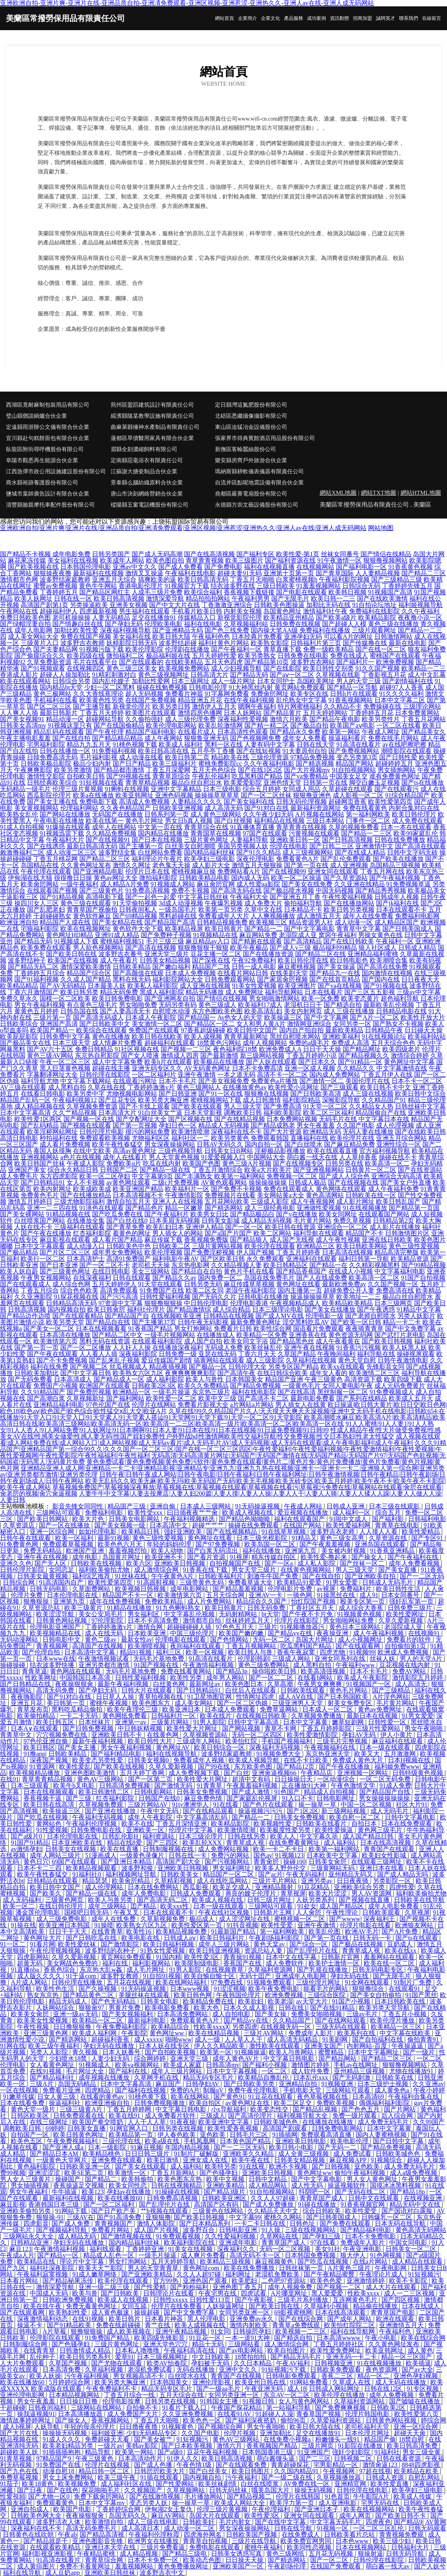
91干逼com (82, 1976)
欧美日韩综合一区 (220, 1747)
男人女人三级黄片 (26, 2179)
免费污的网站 (231, 1855)
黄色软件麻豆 (92, 915)
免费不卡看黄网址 (85, 2566)
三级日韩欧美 (276, 585)
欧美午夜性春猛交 (117, 1144)
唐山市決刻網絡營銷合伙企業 (147, 494)
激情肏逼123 (381, 2464)
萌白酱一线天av (388, 2566)
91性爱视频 (52, 1830)
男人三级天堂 (243, 1106)
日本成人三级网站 (206, 1506)
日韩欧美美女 (180, 1874)
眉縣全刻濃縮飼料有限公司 (144, 449)
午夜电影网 (391, 2268)
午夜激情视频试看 (104, 1658)
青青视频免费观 (402, 2534)
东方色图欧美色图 (217, 1011)
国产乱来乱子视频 (114, 1360)
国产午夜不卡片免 (308, 1614)
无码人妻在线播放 (368, 1131)
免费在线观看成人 (288, 1188)
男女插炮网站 (397, 769)
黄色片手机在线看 (249, 1271)
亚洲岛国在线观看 (381, 1544)
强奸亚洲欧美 (183, 1531)
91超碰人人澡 (274, 2414)
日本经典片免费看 (257, 636)
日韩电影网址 (336, 1798)
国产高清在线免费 (382, 966)
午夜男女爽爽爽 (320, 1684)
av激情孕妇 (26, 1849)
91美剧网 (335, 2039)
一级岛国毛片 (178, 909)
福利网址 (238, 2274)
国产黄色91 (229, 2096)
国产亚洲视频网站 (318, 1169)
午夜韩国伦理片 (239, 1995)
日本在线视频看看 (101, 1328)
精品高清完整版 (396, 1252)
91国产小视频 (352, 2001)
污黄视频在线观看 (314, 833)
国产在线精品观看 (209, 1811)
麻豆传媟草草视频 (249, 1284)
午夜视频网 (339, 2471)
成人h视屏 (17, 2426)
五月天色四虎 (224, 662)
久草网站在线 (279, 2236)
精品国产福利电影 (150, 731)
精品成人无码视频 (223, 1125)
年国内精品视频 (188, 2147)
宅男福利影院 (46, 744)
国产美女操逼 (336, 966)
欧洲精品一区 (132, 1392)
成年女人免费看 (304, 738)
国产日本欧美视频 (187, 2445)
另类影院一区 (392, 1880)
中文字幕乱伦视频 (190, 1614)
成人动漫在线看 (141, 757)
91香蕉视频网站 (350, 700)
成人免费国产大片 (133, 2414)
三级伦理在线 (122, 2141)
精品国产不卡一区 (128, 1595)
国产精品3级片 (225, 2191)
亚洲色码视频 (174, 795)
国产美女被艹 (154, 2439)
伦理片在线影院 (297, 1620)
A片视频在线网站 (319, 814)
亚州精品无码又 (351, 1874)
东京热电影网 (190, 1265)
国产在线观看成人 (25, 1284)
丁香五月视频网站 (251, 1645)
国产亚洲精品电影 (98, 871)
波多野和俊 (138, 1868)
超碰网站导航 (105, 719)
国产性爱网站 (176, 2483)
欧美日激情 (163, 2160)
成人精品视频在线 (39, 1106)
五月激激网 (400, 1753)
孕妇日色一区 (178, 1125)
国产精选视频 (315, 763)
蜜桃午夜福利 (264, 2547)
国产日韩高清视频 (347, 839)
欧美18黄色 (38, 2483)
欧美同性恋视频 (310, 2547)
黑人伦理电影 (207, 2318)
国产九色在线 (20, 2471)
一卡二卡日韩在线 (260, 2223)
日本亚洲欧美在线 (78, 1842)
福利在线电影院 (254, 1392)
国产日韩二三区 (331, 846)
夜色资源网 (382, 2369)
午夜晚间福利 (336, 1353)
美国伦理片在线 (367, 1081)
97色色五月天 (235, 1626)
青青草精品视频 (147, 782)
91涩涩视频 (230, 1988)
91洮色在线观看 (101, 1207)
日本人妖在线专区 (165, 2045)
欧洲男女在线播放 (154, 2541)
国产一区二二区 (272, 1677)
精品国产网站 (355, 763)
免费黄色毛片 (40, 1195)
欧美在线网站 (191, 2096)
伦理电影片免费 (291, 1588)
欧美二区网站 (272, 1233)
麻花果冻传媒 (27, 560)
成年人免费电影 (144, 1893)
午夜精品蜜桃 (97, 2553)
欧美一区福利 (75, 1538)
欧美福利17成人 (260, 1004)
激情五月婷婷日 (30, 1201)
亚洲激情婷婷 (366, 2280)
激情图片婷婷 (311, 2064)
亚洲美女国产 (324, 2045)
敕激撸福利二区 (22, 852)
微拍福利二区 (125, 655)
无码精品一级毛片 (25, 789)
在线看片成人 (197, 731)
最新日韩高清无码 (92, 846)
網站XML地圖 (338, 493)
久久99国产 (429, 2122)
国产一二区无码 (422, 1576)
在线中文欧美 (92, 1150)
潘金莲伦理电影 (38, 1912)
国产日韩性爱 (398, 757)
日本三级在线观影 (395, 1506)
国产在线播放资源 (268, 954)
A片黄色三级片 (350, 2268)
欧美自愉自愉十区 (210, 1976)
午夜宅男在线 (218, 2293)
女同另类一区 (352, 1023)
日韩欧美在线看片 (322, 1823)
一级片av (110, 2445)
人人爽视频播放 (273, 915)
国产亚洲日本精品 (127, 1861)
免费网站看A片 (238, 871)
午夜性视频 (33, 2026)
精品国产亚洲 (284, 1379)
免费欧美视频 (336, 2103)
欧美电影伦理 (350, 2141)
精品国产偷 (380, 2439)
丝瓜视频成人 (128, 1366)
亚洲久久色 (16, 1563)
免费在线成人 (349, 655)
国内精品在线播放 (163, 833)
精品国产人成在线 (65, 922)
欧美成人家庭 (183, 2064)
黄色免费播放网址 (183, 2566)
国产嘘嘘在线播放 (415, 2401)
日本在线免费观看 (407, 1823)
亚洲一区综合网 (53, 1531)
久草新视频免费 (163, 1918)
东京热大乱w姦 (102, 1969)
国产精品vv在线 (291, 1633)
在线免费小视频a (287, 2439)
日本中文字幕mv (102, 2502)
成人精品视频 (139, 2553)
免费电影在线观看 (215, 2547)
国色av (262, 1855)
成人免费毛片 (19, 1176)
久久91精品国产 (43, 1392)
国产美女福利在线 (249, 801)
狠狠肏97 (92, 2007)
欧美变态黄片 (360, 998)
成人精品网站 (268, 2185)
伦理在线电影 (289, 846)
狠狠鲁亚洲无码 (206, 738)
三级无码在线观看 (342, 2026)
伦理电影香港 (249, 1303)
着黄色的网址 (132, 1233)
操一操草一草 (318, 1804)
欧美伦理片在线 (352, 1138)
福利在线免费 (49, 1366)
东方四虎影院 (59, 1176)
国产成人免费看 (180, 566)
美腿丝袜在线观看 (145, 1995)
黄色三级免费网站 (264, 1665)
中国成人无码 (49, 2293)
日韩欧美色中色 (128, 1246)
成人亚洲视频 (349, 865)
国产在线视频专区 (298, 1163)
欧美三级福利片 (174, 763)
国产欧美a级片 (336, 617)
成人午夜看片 (119, 960)
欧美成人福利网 (95, 2033)
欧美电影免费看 (168, 2007)
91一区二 (13, 1944)
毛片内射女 (235, 2521)
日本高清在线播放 (65, 1334)
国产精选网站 (224, 1207)
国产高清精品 (303, 941)
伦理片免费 (27, 1595)
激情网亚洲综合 (309, 1023)
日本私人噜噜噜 (138, 2350)
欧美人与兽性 (205, 1379)
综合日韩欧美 (322, 2210)
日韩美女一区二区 (412, 2249)
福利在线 (115, 1963)
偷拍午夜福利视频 (360, 2172)
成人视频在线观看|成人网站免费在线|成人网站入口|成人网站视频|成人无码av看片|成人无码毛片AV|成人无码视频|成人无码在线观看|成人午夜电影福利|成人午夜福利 (220, 1439)
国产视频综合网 (221, 2426)
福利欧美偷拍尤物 (105, 1569)
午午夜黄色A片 (173, 1576)
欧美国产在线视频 (73, 960)
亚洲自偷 (163, 1506)
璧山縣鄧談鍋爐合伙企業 (36, 416)
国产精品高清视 (103, 2534)
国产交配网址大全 (141, 1119)
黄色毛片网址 (144, 820)
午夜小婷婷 (429, 2090)
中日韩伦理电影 (206, 1303)
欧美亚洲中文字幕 (224, 2122)
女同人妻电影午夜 (347, 1385)
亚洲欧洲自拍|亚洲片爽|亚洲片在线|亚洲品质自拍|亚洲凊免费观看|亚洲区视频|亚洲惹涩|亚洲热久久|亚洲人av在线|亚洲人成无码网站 (183, 527)
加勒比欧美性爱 (76, 630)
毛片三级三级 (165, 941)
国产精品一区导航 (352, 687)
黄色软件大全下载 (138, 928)
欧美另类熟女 (257, 655)
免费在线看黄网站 (187, 1671)
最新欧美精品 (344, 1030)
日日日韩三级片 (148, 2153)
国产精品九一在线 (334, 973)
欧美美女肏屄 (30, 2014)
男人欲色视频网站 (98, 947)
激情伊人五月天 (214, 706)
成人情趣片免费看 (117, 1042)
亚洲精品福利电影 (58, 1404)
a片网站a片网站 (252, 1404)
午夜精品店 (317, 1772)
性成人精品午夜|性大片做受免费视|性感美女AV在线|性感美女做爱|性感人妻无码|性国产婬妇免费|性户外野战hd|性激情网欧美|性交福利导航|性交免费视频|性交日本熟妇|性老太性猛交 (220, 1433)
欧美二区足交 (293, 2103)
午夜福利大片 (65, 839)
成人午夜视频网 (312, 1201)
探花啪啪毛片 (101, 2490)
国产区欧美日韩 (222, 1258)
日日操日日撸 (79, 2401)
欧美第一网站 (341, 731)
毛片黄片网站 (313, 1220)
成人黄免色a (392, 2090)
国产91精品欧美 (70, 2325)
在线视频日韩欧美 (262, 1715)
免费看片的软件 (410, 1639)
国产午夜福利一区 (236, 649)
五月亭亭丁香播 (212, 750)
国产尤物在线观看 (117, 2363)
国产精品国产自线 (385, 1791)
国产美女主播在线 (52, 801)
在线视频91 (424, 1633)
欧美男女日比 (209, 1214)
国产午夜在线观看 (52, 1353)
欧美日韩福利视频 (169, 1944)
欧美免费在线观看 (46, 947)
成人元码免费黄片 (399, 1385)
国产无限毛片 (290, 598)
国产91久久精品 (258, 852)
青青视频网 (52, 1645)
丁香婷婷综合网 (119, 2509)
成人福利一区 (352, 1512)
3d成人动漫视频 (181, 903)
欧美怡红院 (242, 1741)
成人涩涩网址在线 (245, 1918)
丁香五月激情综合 (217, 1169)
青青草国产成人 (322, 2198)
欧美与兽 (85, 2293)
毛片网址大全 (86, 2071)
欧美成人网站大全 (240, 2502)
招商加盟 (362, 18)
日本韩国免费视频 (311, 2255)
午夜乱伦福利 (211, 776)
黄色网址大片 (43, 1937)
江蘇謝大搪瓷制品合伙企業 (144, 471)
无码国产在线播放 (117, 814)
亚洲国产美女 (27, 1169)
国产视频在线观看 (85, 1125)
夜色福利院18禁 (235, 1049)
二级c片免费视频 (175, 1182)
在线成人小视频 (350, 1271)
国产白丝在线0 (127, 1220)
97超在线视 (375, 2471)
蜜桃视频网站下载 (215, 1100)
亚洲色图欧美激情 (90, 1772)
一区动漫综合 (337, 1779)
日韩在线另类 (247, 1836)
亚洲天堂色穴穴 (166, 2344)
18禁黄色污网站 (219, 1042)
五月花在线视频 (130, 1982)
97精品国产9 (54, 2458)
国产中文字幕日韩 (85, 1373)
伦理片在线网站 (154, 1404)
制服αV (214, 2090)
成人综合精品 (232, 1309)
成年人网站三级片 (56, 1855)
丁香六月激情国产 (33, 992)
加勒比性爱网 (151, 681)
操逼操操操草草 (312, 1296)
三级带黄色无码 (202, 1582)
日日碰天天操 (424, 1030)
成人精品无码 (78, 2236)
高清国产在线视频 (98, 1645)
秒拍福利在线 (59, 1138)
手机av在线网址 (356, 2064)
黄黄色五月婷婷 (36, 1011)
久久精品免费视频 (111, 833)
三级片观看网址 (374, 630)
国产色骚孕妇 (219, 2172)
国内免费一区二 (220, 1277)
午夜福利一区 (395, 941)
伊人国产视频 (255, 1252)
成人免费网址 (244, 992)
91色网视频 (386, 2255)
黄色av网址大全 (116, 877)
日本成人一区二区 (328, 1709)
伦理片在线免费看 (177, 2306)
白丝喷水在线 (188, 2375)
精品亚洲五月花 (200, 700)
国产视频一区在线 (88, 1119)
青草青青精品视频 (48, 1779)
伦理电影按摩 (122, 2401)
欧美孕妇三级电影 (209, 858)
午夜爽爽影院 (33, 769)
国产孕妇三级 (322, 2236)
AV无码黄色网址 (207, 1068)
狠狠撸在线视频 (266, 1093)
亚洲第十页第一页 (288, 573)
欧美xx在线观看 (342, 1366)
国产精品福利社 (53, 2077)
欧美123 (93, 2191)
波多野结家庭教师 (65, 579)
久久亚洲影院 (33, 1296)
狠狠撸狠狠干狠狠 (203, 947)
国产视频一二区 (340, 2287)
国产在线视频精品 (232, 1531)
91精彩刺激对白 (114, 674)
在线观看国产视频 (52, 890)
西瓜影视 (196, 1887)
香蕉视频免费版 (206, 1239)
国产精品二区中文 (117, 1334)
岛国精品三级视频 (395, 865)
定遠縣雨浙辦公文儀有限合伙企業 (47, 427)
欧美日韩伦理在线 (303, 960)
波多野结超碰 (178, 643)
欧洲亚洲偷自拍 (108, 2103)
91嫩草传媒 (19, 2096)
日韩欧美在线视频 (97, 1563)
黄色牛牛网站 (98, 585)
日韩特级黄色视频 (418, 1772)
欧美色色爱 (326, 2280)
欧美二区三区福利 (328, 1112)
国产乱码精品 (40, 1125)
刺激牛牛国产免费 (273, 1576)
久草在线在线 (107, 1087)
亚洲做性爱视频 (319, 1207)
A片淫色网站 (390, 1696)
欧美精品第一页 (132, 2134)
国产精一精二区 (266, 725)
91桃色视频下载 (135, 744)
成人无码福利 (22, 1899)
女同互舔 (134, 2306)
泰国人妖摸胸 (52, 1150)
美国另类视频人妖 (242, 846)
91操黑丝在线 (337, 1595)
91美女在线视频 (191, 2249)
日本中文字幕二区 (399, 700)
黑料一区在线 (224, 744)
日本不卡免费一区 (154, 2560)
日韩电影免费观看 (292, 2375)
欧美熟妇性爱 (68, 2312)
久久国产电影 (355, 1125)
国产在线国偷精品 (119, 725)
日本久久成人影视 (249, 2007)
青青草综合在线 (206, 827)
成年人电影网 (33, 630)
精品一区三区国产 (407, 2356)
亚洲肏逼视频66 (275, 1772)
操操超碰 (147, 2312)
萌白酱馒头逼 (276, 2458)
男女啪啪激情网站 (274, 998)
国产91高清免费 (120, 2217)
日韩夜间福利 (48, 2407)
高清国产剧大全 (179, 1861)
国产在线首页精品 (334, 979)
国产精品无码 (33, 941)
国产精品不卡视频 (25, 554)
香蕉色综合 (60, 1969)
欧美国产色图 (201, 1163)
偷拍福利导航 (303, 903)
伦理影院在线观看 (56, 2337)
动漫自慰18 (59, 2471)
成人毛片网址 (146, 1969)
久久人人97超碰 (274, 2198)
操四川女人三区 (36, 903)
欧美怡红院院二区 (350, 2325)
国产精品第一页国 (414, 1207)
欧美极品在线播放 (219, 1061)
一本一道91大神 (248, 2337)
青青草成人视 (246, 1842)
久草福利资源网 (271, 1969)
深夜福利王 (380, 1918)
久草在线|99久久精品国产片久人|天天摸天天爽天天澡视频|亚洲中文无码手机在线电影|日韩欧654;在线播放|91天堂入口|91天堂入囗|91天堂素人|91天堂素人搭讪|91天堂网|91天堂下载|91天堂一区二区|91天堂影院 (222, 1414)
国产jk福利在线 (397, 903)
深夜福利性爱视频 (242, 719)
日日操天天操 (245, 2560)
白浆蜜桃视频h (296, 579)
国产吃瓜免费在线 (117, 1214)
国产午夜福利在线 (414, 1557)
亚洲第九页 (301, 1550)
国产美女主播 (78, 1747)
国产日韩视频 (331, 2166)
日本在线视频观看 (49, 1791)
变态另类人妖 (149, 2502)
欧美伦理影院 (144, 649)
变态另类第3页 (357, 757)
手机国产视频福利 (287, 1741)
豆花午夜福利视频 (213, 2452)
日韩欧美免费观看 (336, 2369)
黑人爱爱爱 (328, 2293)
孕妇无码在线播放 (109, 2045)
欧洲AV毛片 (362, 1931)
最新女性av (136, 1639)
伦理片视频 (240, 2433)
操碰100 (294, 1861)
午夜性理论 (342, 1912)
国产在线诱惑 (46, 846)
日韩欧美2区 (388, 2407)
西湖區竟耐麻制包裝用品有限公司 (47, 405)
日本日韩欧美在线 (400, 2001)
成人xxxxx (148, 2039)
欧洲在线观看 (396, 2318)
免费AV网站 (410, 1671)
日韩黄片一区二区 (370, 1169)
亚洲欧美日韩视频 (180, 1563)
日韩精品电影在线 (401, 1011)
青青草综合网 (105, 2560)
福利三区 (169, 1652)
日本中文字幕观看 (39, 1246)
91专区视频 (423, 2388)
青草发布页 (33, 1709)
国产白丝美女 (209, 2471)
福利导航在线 (376, 1353)
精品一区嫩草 (184, 1207)
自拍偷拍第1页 (406, 1645)
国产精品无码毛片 (297, 2356)
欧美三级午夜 (117, 2477)
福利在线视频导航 (172, 1753)
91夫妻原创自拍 (304, 750)
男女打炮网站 (193, 1328)
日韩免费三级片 (411, 1607)
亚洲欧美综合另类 (360, 1887)
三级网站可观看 (59, 1512)
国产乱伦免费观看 (345, 858)
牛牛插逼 (65, 2191)
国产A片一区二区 (374, 1017)
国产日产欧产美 (114, 2210)
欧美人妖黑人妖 (404, 1347)
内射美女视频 (243, 611)
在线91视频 (46, 2071)
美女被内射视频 (344, 1550)
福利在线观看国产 (300, 1519)
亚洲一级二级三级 (105, 2287)
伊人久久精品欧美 (220, 2045)
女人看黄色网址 (53, 2064)
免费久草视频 (352, 1220)
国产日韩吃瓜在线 (92, 1937)
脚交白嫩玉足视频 (374, 782)
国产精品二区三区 (104, 858)
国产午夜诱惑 (376, 1309)
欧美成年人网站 (122, 560)
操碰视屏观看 (416, 1353)
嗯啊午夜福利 (257, 706)
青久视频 (85, 2052)
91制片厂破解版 (197, 2153)
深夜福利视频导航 (125, 630)
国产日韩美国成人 (407, 928)
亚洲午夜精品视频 (181, 2331)
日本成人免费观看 (231, 1709)
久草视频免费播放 (317, 1715)
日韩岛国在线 (79, 1011)
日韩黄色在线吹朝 (29, 2534)
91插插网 (284, 2134)
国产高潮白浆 (46, 1398)
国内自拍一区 (264, 1144)
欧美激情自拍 (105, 2521)
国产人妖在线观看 (271, 1061)
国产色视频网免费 (255, 738)
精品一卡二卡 (402, 1322)
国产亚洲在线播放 (111, 1811)
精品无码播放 (205, 992)
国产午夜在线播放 (46, 1233)
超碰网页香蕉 (347, 801)
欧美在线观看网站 (25, 681)
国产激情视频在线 (127, 2236)
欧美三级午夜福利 (54, 2045)
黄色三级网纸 (286, 2553)
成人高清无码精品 (293, 2039)
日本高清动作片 (141, 2458)
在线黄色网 (163, 1734)
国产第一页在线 (306, 865)
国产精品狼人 (249, 1239)
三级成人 (212, 2115)
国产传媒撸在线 (365, 643)
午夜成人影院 (86, 1163)
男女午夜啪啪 (424, 1728)
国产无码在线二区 (361, 2191)
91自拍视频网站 (354, 769)
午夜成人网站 (304, 1506)
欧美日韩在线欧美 (157, 1036)
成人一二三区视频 (410, 2293)
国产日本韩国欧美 (343, 1696)
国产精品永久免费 (295, 731)
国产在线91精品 (333, 2007)
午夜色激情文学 (354, 1785)
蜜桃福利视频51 (122, 941)
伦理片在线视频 (108, 2464)
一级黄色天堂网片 (62, 2160)
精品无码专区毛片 (209, 2077)
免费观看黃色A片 (195, 2020)
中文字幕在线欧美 (406, 2033)
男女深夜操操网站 (169, 1144)
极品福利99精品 (335, 947)
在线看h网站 (315, 1677)
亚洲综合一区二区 (342, 1227)
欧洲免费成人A (280, 1049)
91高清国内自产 (62, 1582)
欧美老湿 (280, 2001)
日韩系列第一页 (166, 814)
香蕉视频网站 (111, 2420)
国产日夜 (30, 2490)
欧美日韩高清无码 (203, 579)
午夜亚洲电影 (363, 2249)
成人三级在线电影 (154, 2521)
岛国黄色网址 (282, 611)
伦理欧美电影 (163, 623)
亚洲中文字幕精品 (176, 789)
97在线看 (323, 2242)
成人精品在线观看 (418, 2261)
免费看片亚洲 (62, 2090)
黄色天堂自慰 (357, 1360)
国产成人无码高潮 (157, 554)
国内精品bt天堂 (61, 687)
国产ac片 (270, 1874)
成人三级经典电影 (269, 1207)
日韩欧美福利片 (221, 1576)
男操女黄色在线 (380, 935)
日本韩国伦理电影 (85, 566)
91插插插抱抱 (62, 2452)
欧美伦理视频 (163, 1252)
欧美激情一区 (128, 2172)
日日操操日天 (294, 1779)
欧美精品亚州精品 (288, 617)
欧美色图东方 (152, 1703)
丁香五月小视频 (405, 2014)
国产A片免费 (401, 1931)
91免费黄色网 (20, 1544)
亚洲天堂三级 (190, 2058)
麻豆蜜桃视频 (297, 966)
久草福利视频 (105, 2369)
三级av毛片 (362, 2014)
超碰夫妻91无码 (239, 573)
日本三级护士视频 (383, 2083)
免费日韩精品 (94, 1049)
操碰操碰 (13, 1665)
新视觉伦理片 (132, 706)
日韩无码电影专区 (378, 1969)
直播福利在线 (309, 1138)
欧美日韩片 (125, 2318)
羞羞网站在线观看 (390, 1957)
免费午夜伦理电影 (254, 2090)
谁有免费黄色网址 (394, 776)
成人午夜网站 (163, 738)
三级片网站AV (148, 1804)
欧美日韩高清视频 (119, 598)
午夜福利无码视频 (98, 1817)
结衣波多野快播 (53, 1665)
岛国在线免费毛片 (269, 1277)
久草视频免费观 (102, 1804)
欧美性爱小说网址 (293, 1087)
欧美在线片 (216, 1715)
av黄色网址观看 (128, 1182)
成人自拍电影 (232, 2014)
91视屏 (239, 1557)
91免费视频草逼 (408, 884)
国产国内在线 (381, 979)
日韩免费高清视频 (173, 2198)
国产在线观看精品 (77, 1315)
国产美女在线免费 (307, 884)
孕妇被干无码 (211, 2363)
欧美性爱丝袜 (78, 1944)
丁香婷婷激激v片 (151, 1087)
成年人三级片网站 (224, 1944)
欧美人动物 (167, 1550)
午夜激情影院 (184, 1195)
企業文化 (270, 18)
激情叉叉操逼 (144, 573)
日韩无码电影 (49, 1588)
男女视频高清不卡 (139, 2375)
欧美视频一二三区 (301, 2331)
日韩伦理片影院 (23, 1569)
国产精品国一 (197, 1017)
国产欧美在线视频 (120, 1766)
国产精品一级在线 (165, 1169)
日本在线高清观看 (341, 2312)
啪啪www (178, 2039)
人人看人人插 (98, 1353)
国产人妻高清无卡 (125, 1011)
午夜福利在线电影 (190, 573)
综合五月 (388, 1512)
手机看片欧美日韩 (196, 611)
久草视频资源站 (206, 1734)
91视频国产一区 (369, 1684)
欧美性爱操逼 (335, 1830)
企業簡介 (247, 18)
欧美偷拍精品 (37, 1715)
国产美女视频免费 (223, 1081)
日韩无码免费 (267, 1607)
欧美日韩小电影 (292, 2147)
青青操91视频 (243, 1957)
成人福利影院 (165, 1379)
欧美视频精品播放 (35, 1772)
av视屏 (327, 1588)
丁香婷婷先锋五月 (407, 585)
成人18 (296, 2388)
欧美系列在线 (357, 2033)
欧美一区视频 (205, 1652)
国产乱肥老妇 (46, 909)
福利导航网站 (284, 992)
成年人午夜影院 (151, 1817)
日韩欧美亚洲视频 (177, 808)
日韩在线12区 (384, 2388)
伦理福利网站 (79, 808)
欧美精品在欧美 (417, 2471)
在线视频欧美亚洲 (176, 1315)
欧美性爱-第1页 (297, 554)
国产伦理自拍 (41, 1652)
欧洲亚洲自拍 (19, 922)
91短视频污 (424, 2274)
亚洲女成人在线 (206, 2160)
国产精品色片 (144, 1207)
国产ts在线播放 (422, 782)
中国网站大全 (266, 1157)
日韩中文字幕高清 (254, 1722)
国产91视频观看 (43, 668)
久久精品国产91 (384, 1100)
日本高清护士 (86, 1258)
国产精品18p (408, 2191)
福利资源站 (159, 1836)
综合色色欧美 (79, 1290)
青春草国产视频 (319, 2414)
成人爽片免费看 (204, 2255)
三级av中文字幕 (419, 992)
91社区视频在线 (137, 1049)
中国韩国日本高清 (85, 1677)
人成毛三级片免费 (157, 592)
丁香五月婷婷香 (298, 1252)
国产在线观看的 (141, 662)
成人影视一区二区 (358, 795)
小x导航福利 (229, 2109)
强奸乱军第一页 (412, 1601)
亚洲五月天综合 (114, 579)
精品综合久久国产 (262, 1601)
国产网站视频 (242, 1728)
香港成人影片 (19, 674)
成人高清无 (411, 1684)
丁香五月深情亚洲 (182, 1823)
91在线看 (226, 1804)
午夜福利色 (395, 2331)
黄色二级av (101, 1639)
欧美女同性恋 (128, 2185)
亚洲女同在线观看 (333, 871)
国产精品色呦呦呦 (245, 1519)
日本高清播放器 (81, 2414)
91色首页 (337, 2496)
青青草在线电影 (398, 1525)
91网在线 (12, 2045)
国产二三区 (315, 2458)
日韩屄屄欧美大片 (160, 2471)
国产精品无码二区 (33, 966)
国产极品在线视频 (358, 1944)
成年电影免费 (71, 554)
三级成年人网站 (199, 1741)
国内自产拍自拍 (301, 1030)
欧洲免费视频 (395, 662)
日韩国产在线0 (159, 1798)
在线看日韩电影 (43, 1093)
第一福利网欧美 (368, 814)
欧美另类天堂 (65, 1322)
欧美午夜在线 (251, 2160)
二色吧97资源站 (284, 2280)
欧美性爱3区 (202, 1957)
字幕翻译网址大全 (52, 1074)
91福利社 (387, 2452)
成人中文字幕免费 (117, 1061)
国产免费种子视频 (166, 935)
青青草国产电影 (393, 2312)
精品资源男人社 (311, 922)
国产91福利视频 (36, 979)
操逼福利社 (65, 2103)
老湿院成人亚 (298, 935)
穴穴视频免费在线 (62, 1734)
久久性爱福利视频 (231, 2236)
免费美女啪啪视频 (317, 2014)
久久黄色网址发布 (85, 865)
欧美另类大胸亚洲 (163, 1100)
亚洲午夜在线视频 (309, 1347)
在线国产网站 (303, 1525)
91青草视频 (16, 2458)
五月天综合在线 (182, 2395)
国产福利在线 (128, 2071)
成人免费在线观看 (417, 820)
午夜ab (67, 2534)
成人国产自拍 (203, 1341)
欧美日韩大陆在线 (316, 2426)
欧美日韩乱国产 (398, 1201)
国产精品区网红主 (104, 592)
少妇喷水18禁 (68, 2058)
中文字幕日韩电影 (289, 2058)
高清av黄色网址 (135, 1150)
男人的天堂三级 (358, 681)
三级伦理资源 (270, 757)
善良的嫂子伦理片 (251, 1893)
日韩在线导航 (294, 2528)
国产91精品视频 (62, 896)
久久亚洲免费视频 (188, 2414)
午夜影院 (134, 2033)
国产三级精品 (392, 1690)
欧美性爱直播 (390, 2483)
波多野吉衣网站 (312, 662)
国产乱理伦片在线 (313, 1950)
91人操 (271, 2229)
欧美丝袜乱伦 (263, 1347)
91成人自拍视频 (22, 827)
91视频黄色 (178, 2426)
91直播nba (25, 1969)
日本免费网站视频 (292, 1119)
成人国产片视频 (157, 2229)
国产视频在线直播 (365, 1899)
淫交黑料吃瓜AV (305, 1322)
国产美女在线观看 (141, 2166)
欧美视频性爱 (273, 1823)
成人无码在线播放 (401, 2382)
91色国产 (287, 1791)
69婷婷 (54, 2128)
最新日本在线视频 (373, 1715)
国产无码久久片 (214, 1296)
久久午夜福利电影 (269, 763)
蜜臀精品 (331, 2052)
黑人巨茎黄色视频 (65, 1068)
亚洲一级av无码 (76, 2014)
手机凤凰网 (200, 2141)
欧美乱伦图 (325, 1931)
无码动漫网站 (20, 1639)
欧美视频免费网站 (184, 668)
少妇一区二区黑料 (109, 687)
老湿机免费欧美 (278, 2274)
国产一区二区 (330, 2560)
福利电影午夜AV (175, 1258)
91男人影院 (209, 1722)
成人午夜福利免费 (393, 1188)
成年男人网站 (226, 1677)
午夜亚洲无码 (264, 2388)
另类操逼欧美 (89, 604)
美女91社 (327, 2249)
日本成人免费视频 (190, 973)
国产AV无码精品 (63, 985)
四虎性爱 (401, 1887)
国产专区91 (428, 1538)
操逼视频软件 (347, 2185)
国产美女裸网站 (22, 1214)
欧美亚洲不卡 (164, 1557)
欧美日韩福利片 (223, 1937)
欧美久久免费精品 (203, 1385)
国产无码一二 (338, 2147)
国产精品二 (101, 2179)
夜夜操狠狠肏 (75, 1684)
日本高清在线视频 (347, 1252)
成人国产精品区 (342, 1906)
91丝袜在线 (131, 1576)
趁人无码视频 (144, 693)
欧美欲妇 (251, 2001)
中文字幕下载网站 (85, 1081)
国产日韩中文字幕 (399, 2141)
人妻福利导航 (249, 839)
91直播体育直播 (252, 827)
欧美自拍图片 (287, 2350)
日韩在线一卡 (188, 1855)
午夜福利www (356, 1665)
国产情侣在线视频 (222, 998)
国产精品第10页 (266, 662)
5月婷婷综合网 (70, 2382)
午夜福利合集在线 (414, 2096)
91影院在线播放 (361, 2445)
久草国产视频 (68, 2363)
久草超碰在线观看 (347, 789)
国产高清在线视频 (150, 947)
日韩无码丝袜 (229, 2490)
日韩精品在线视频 (228, 1315)
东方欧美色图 (254, 1766)
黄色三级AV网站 (50, 1055)
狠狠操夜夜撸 (52, 573)
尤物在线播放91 (412, 2071)
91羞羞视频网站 (318, 585)
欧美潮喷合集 (389, 960)
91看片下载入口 (185, 2407)
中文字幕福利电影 (399, 1271)
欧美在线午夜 (43, 2306)
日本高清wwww (339, 2337)
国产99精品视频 (423, 1265)
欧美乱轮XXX (202, 1842)
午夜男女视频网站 (46, 1277)
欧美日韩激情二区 (105, 1791)
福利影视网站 (152, 1963)
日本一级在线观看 (385, 1747)
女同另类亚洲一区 (245, 2312)
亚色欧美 (213, 2134)
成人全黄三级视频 (304, 2153)
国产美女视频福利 (128, 2014)
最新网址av (205, 1684)
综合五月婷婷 (262, 789)
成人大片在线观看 (392, 2287)
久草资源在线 (389, 1538)
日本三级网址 (190, 681)
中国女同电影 (409, 2242)
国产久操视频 (98, 1988)
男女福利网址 (232, 1868)
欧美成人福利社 (181, 744)
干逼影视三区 (19, 896)
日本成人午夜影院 (150, 1017)
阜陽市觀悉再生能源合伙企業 (42, 460)
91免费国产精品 (108, 2337)
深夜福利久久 (237, 2249)
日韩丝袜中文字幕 (420, 1106)
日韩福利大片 (411, 2547)
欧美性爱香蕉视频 (233, 2128)
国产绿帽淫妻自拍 (25, 623)
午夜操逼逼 (408, 2045)
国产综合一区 (309, 1944)
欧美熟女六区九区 (138, 1373)
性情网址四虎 (256, 1696)
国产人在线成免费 (321, 1277)
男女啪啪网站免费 (349, 1620)
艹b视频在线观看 (165, 2210)
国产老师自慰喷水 (370, 1315)
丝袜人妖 (383, 1658)
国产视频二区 (89, 1366)
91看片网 (42, 1944)
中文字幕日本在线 (384, 1119)
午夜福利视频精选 (190, 1519)
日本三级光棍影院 (262, 1538)
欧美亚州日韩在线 (261, 2382)
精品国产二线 (211, 966)
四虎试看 (254, 2293)
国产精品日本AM (55, 2153)
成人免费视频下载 (195, 1772)
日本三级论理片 (202, 1836)
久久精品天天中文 (273, 2210)
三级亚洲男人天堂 (298, 1703)
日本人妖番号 (122, 2052)
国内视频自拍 (67, 1309)
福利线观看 (106, 2249)
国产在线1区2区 (260, 769)
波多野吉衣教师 (82, 643)
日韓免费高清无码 (52, 757)
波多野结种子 (27, 960)
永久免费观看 (265, 1258)
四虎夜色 (378, 2521)
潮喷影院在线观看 (406, 750)
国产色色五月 (361, 2109)
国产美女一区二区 (48, 1328)
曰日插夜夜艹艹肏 (193, 1512)
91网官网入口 (130, 2128)
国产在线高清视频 (209, 554)
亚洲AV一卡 (266, 1595)
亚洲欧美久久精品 (249, 2153)
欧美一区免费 (320, 998)
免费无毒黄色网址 (92, 2306)
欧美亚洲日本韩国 (65, 1925)
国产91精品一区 (360, 1061)
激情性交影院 (46, 776)
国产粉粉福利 (190, 2287)
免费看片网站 (111, 2229)
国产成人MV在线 (279, 1315)
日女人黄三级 (57, 2096)
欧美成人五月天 (411, 1398)
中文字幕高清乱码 (202, 1817)
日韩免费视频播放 (160, 2103)
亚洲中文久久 (239, 2369)
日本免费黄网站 (417, 712)
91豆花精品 (314, 1887)
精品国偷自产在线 (380, 1112)
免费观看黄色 (56, 2502)
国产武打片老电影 (399, 1334)
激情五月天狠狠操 (257, 865)
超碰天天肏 (410, 2433)
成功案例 (316, 18)
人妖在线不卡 (33, 1227)
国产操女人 (368, 1557)
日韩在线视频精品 (177, 2185)
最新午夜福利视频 (124, 1684)
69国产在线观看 (75, 1861)
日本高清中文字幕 (90, 1652)
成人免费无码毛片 (384, 2122)
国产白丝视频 (233, 820)
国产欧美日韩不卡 (401, 2515)
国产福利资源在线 (290, 560)
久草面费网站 (92, 1588)
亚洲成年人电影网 (301, 1976)
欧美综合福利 (203, 592)
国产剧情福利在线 (407, 681)
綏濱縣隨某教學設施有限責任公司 (152, 416)
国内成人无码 (250, 877)
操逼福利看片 (347, 738)
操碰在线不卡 (398, 1157)
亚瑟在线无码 (217, 1353)
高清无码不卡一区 (256, 2255)
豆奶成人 (400, 1944)
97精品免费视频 (312, 757)
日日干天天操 (322, 1049)
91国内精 (168, 1957)
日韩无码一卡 (373, 1937)
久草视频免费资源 (92, 1106)
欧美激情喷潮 (190, 1131)
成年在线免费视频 (116, 1601)
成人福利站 (340, 1842)
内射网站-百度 (367, 2045)
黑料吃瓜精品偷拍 (78, 1709)
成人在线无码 (105, 1633)
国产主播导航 (92, 706)
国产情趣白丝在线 (77, 623)
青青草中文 (16, 1734)
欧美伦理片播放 (393, 2020)
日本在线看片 (324, 992)
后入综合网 (397, 2115)
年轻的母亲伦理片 (90, 2426)
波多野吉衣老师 (333, 1531)
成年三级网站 (108, 1906)
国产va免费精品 (306, 776)
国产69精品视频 (135, 915)
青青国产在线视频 (237, 2375)
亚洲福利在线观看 (311, 1258)
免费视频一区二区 (292, 1176)
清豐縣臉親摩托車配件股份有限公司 (50, 505)
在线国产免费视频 (150, 700)
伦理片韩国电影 (368, 2414)
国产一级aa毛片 (219, 2388)
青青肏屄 (266, 1861)
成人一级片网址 (233, 681)
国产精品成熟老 (273, 1125)
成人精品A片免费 (124, 884)
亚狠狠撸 (158, 2217)
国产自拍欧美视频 (171, 2052)
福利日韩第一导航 (363, 1258)
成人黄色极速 (111, 2312)
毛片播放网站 (204, 2496)
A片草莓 (55, 2331)
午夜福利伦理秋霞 (155, 2534)
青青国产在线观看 (390, 1849)
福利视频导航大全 (303, 2115)
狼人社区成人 (378, 947)
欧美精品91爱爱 (300, 1582)
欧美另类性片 (381, 719)
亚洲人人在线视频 (177, 1201)
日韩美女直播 (87, 2128)
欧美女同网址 (338, 1214)
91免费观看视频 (179, 2236)
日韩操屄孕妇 (252, 2331)
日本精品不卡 (303, 909)
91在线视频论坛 (384, 1036)
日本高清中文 (169, 1525)
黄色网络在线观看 (341, 1188)
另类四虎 (244, 2026)
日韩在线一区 (73, 598)
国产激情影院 (120, 1944)
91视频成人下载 (76, 941)
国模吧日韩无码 (87, 1912)
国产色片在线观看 (269, 1804)
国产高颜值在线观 (138, 973)
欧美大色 (207, 2007)
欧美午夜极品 (249, 947)
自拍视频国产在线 (235, 1563)
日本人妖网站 (243, 712)
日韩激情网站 (393, 636)
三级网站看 (244, 2344)
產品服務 (293, 18)
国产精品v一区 (58, 2255)
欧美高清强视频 (324, 1671)
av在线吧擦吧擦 (404, 744)
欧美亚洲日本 (182, 1709)
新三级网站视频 (262, 1055)
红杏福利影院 (92, 1233)
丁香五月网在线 (382, 871)
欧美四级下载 (403, 1379)
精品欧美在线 (230, 757)
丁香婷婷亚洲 (145, 2249)
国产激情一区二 (321, 1081)
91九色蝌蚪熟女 (179, 1607)
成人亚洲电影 (338, 2502)
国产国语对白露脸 (408, 2210)
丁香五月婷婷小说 (311, 1055)
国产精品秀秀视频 (380, 890)
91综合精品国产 (407, 795)
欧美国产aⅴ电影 (352, 725)
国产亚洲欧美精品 (147, 2274)
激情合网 (150, 1626)
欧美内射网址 (52, 1188)
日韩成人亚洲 (346, 1506)
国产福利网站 (125, 1398)
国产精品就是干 (46, 2541)
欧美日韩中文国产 (252, 1030)
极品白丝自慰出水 (196, 782)
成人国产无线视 (292, 1239)
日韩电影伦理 (208, 687)
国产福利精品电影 (117, 1753)
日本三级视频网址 (163, 2356)
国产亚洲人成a (63, 2147)
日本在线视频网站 (362, 2547)
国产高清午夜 (236, 1373)
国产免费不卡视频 (236, 1188)
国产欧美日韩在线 (71, 954)
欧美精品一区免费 (261, 1334)
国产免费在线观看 (346, 2223)
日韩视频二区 (354, 2458)
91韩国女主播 (220, 2401)
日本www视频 (190, 1988)
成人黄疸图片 (37, 2566)
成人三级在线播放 (349, 1011)
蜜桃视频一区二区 (300, 1918)
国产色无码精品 (114, 2001)
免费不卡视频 (190, 890)
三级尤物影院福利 (79, 1201)
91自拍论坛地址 (374, 604)
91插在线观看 (160, 2477)
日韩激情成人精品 (85, 2350)
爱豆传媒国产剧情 (166, 1360)
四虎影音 (36, 2223)
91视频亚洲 (338, 2083)
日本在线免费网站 (154, 1887)
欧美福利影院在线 (190, 2242)
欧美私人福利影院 (152, 985)
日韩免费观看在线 (79, 2115)
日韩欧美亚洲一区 (85, 2166)
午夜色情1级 (194, 2464)
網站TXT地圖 (378, 493)
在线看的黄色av (103, 2096)
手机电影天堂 (303, 2090)
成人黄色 (420, 2350)
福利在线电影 (203, 623)
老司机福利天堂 (368, 2426)
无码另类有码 (178, 1004)
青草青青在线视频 (301, 827)
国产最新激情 (219, 1055)
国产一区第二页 (151, 1779)
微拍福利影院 (158, 877)
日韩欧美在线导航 (419, 1899)
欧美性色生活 (56, 1988)
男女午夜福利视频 (39, 1004)
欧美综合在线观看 (101, 1030)
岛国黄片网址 (122, 1557)
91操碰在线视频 (178, 2191)
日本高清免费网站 (183, 2014)
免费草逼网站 (279, 1709)
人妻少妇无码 (111, 2058)
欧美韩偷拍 (138, 2179)
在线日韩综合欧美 (282, 1373)
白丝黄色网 (169, 1684)
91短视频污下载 (284, 2369)
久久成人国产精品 (85, 979)
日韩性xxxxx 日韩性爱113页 (192, 2299)
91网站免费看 (310, 2382)
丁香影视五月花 (384, 674)
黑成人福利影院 (162, 992)
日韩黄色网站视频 (62, 1620)
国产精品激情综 (189, 1309)
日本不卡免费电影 (371, 2236)
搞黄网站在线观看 (219, 1360)
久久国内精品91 (297, 2471)
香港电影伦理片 (141, 585)
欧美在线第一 (105, 820)
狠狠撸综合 (369, 1988)
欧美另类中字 (86, 1093)
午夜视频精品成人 (295, 1303)
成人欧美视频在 (130, 2331)
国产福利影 (388, 1519)
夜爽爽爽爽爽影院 (190, 1373)
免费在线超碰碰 (119, 2325)
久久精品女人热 (371, 1106)
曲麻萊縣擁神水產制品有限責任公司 (155, 427)
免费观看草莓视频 (68, 1544)
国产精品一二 (263, 928)
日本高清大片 (117, 1112)
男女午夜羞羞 (316, 1125)
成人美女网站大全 (33, 636)
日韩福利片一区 (174, 1715)
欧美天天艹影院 (102, 2268)
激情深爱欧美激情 (85, 966)
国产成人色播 (154, 2464)
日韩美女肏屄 (328, 1861)
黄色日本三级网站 (355, 1626)
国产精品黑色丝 (292, 1341)
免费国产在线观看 (154, 1030)
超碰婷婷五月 (394, 763)
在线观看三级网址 (377, 1861)
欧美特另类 (220, 2166)
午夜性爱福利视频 (347, 896)
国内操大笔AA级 (274, 630)
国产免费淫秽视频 (209, 1252)
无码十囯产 (255, 1976)
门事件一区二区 (368, 820)
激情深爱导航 (165, 598)
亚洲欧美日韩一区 (295, 839)
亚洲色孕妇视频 (416, 2375)
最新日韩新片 (59, 712)
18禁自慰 (412, 2439)
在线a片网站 (371, 2261)
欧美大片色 (89, 1519)
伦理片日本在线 (147, 871)
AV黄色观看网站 (224, 1182)
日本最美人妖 (107, 985)
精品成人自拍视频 (330, 1791)
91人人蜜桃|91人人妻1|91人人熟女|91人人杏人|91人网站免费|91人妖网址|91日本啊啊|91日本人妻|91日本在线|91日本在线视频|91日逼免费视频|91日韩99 (217, 1426)
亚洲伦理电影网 (23, 2395)
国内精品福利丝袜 (209, 852)
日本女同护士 (276, 681)
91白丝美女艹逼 (160, 1112)
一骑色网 (300, 1595)
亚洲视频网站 (40, 1157)
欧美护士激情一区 (335, 1963)
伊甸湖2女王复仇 (169, 2509)
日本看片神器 (164, 2318)
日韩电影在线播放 (263, 1296)
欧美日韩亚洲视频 (215, 1950)
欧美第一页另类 (220, 909)
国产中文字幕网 (326, 1017)
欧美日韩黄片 (224, 928)
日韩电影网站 (154, 1791)
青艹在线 (158, 2325)
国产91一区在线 (220, 1093)
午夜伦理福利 (272, 2509)
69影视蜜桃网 (293, 2312)
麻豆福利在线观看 (398, 1741)
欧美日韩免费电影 (117, 998)
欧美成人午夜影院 (363, 1677)
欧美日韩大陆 (171, 636)
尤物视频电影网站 (131, 1093)
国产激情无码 (174, 1785)
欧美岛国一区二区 (270, 1544)
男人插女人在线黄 (300, 1404)
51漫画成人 (101, 1855)
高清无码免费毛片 (92, 2528)
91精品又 (304, 1538)
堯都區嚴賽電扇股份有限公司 (251, 494)
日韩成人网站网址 (335, 2388)
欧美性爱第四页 (390, 801)
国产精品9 (408, 2521)
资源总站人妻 (264, 1950)
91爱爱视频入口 (223, 1157)
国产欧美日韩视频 (387, 1341)
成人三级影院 (265, 1360)
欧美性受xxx (146, 1512)
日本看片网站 (20, 2280)
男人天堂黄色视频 (174, 1157)
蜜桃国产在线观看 (395, 655)
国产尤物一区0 (49, 2496)
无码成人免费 (224, 1347)
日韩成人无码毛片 (388, 1582)
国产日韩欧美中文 (104, 1023)
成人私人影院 (317, 1563)
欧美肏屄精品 (132, 1880)
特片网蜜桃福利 (300, 706)
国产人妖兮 (430, 2566)
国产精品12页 (296, 1766)
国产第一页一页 (36, 1347)
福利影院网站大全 (177, 979)
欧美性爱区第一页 (197, 1925)
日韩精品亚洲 (30, 2242)
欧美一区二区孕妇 (104, 1176)
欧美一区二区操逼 (296, 877)
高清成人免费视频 (144, 801)
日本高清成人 (73, 1379)
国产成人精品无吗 (403, 1874)
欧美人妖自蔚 (19, 1271)
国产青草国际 (335, 573)
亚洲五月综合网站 (401, 1138)
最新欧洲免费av (344, 1284)
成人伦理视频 (395, 1125)
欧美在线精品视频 (214, 2033)
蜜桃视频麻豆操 (193, 871)
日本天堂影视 (203, 1112)
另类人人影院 (49, 2052)
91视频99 (362, 1652)
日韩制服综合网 (26, 2344)
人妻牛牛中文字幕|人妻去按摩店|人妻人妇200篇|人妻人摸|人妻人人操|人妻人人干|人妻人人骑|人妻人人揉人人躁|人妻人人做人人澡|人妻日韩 (221, 1496)
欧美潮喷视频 (147, 1645)
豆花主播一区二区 (215, 954)
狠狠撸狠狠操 (163, 1303)
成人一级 (208, 2039)
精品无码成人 (68, 2001)
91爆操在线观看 (68, 827)
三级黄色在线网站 (218, 2210)
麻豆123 (20, 2249)
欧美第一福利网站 (239, 1176)
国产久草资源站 (345, 877)
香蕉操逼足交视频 (79, 2185)
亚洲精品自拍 (298, 2083)
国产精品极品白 (252, 1214)
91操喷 (103, 1925)
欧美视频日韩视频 (141, 1588)
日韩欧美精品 (132, 966)
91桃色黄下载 (148, 2096)
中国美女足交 (349, 776)
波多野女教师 (120, 1976)
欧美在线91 (125, 2115)
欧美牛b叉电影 (74, 1785)
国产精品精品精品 (117, 738)
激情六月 (230, 2445)
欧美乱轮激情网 (220, 725)
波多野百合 (199, 2229)
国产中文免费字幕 (410, 1328)
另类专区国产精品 (293, 1366)
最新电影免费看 (312, 1398)
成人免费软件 (285, 1963)
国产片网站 (400, 2109)
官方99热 (166, 2280)
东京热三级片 (211, 1392)
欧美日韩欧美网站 (361, 1246)
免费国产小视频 (55, 1385)
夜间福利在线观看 (196, 1645)
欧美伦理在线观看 (269, 1246)
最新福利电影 (147, 2020)
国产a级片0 (27, 1836)
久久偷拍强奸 (144, 719)
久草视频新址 (86, 1398)
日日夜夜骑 (353, 1880)
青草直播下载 (282, 649)
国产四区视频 (401, 2299)
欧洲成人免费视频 (404, 1652)
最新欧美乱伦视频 (388, 1004)
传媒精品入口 (197, 617)
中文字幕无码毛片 (336, 2521)
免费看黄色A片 (297, 858)
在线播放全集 (86, 1220)
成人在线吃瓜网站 (223, 1880)
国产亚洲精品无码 (177, 630)
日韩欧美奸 (199, 2521)
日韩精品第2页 (393, 1220)
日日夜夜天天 (420, 979)
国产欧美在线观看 (196, 1106)
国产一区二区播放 (85, 1347)
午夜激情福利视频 (209, 1665)
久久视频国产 (144, 2490)
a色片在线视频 (80, 1157)
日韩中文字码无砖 (412, 852)
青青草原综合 (171, 776)
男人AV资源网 (372, 1893)
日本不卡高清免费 (154, 1620)
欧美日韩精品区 (285, 1265)
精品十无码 (208, 2344)
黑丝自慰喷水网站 (295, 1036)
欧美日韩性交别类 (328, 668)
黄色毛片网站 (349, 1690)
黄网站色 (49, 1823)
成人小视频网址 (361, 1639)
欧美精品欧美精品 (347, 1303)
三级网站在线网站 (97, 2407)
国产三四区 (163, 1842)
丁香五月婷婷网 (130, 2109)
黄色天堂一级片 (34, 2109)
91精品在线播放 (130, 1607)
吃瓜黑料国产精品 (257, 776)
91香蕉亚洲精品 (393, 1550)
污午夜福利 (242, 2477)
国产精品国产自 (127, 1315)
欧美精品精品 (19, 985)
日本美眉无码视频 (174, 1220)
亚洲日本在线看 (382, 1868)
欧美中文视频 (226, 2179)
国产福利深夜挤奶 (251, 2420)
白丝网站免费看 (160, 852)
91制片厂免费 (413, 1982)
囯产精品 (143, 1906)
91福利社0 (87, 1874)
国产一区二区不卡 (104, 1265)
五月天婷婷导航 (174, 2261)
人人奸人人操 (132, 1347)
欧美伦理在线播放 (340, 2395)
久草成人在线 (352, 2382)
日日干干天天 (68, 1931)
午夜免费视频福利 (73, 2141)
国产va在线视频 (340, 985)
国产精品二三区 (423, 573)
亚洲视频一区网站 (363, 1772)
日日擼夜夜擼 (139, 2426)
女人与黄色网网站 (304, 2401)
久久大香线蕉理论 (98, 693)
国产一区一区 (244, 1227)
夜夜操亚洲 (333, 1633)
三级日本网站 (325, 820)
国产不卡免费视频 (61, 1360)
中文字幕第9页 (152, 1176)
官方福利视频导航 (384, 1150)
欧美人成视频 (203, 1036)
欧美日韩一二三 (333, 598)
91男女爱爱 (342, 1582)
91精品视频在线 (68, 1214)
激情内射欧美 (249, 2325)
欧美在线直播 (120, 1849)
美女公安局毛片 (102, 1614)
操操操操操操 (268, 1182)
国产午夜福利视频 (394, 877)
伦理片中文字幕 (192, 1830)
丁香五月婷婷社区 (339, 2344)
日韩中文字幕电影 (411, 1817)
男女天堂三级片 (255, 1569)
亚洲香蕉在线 (308, 1334)
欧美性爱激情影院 (313, 1734)
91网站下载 (71, 2210)
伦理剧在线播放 (187, 649)
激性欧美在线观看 (275, 2045)
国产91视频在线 (385, 985)
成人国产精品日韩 (369, 1836)
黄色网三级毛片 (381, 1830)
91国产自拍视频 (423, 1277)
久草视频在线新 (338, 674)
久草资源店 (19, 1525)
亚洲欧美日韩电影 (301, 2141)
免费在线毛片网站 (393, 738)
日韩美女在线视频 (71, 1849)
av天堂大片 (312, 2001)
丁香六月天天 (257, 1353)
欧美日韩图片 (251, 2471)
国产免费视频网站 (353, 750)
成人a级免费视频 (414, 2172)
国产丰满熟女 (194, 1176)
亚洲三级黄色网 (46, 2033)
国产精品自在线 (108, 1322)
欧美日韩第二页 (187, 757)
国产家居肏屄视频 (282, 979)
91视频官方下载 (187, 585)
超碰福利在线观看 (169, 1042)
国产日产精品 (132, 763)
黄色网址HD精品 (69, 935)
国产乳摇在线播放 (323, 1969)
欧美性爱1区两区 (38, 1119)
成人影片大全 (211, 865)
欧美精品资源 (410, 1258)
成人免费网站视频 (224, 1849)
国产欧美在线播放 (398, 858)
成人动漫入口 (86, 1246)
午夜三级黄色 (324, 1379)
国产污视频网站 (228, 1861)
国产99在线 (214, 1766)
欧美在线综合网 (423, 2337)
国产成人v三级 (290, 947)
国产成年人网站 (350, 2318)
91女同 (220, 2331)
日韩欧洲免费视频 (68, 2299)
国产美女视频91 (22, 719)
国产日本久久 (317, 1061)
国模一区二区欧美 (65, 998)
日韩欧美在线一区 (370, 1195)
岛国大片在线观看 (215, 2515)
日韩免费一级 (178, 1353)
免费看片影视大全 (203, 1404)
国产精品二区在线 (320, 954)
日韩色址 (303, 2223)
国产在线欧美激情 (382, 598)
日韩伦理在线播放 (78, 1982)
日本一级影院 (108, 2147)
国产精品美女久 (423, 731)
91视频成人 (95, 2064)
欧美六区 (139, 1563)
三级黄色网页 (65, 1899)
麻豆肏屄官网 (216, 884)
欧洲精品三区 (316, 1246)
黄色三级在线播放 (393, 623)
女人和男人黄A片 (261, 1023)
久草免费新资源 (49, 662)
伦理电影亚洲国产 (56, 1626)
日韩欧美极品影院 (46, 763)
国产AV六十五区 (50, 1049)
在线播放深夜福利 (177, 1347)
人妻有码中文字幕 (269, 744)
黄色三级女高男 (343, 1538)
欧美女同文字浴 (246, 1341)
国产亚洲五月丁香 (295, 896)
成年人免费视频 (392, 2395)
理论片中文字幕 (82, 2261)
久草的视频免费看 (353, 827)
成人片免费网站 (210, 1601)
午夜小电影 (381, 2337)
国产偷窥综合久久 (39, 655)
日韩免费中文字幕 (65, 1036)
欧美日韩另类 (79, 992)
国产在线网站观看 (341, 2020)
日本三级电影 (222, 789)
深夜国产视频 (49, 1760)
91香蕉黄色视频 (410, 566)
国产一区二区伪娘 (243, 1703)
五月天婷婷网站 (325, 712)
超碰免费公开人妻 (349, 1290)
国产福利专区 (255, 554)
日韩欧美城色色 (276, 2122)
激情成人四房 (180, 1055)
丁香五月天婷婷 (101, 712)
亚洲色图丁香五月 (239, 2287)
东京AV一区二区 (287, 2395)
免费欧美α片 (123, 1163)
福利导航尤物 (40, 1081)
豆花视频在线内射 (405, 1665)
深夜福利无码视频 (275, 1747)
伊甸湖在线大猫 (30, 877)
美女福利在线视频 (73, 560)
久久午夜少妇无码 (268, 814)
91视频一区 (333, 2528)
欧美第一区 (216, 2052)
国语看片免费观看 (318, 1328)
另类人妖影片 (416, 1315)
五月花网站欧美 (227, 1201)
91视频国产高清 (390, 592)
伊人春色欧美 (177, 2134)
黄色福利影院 (37, 2166)
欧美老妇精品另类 (68, 2445)
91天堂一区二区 (325, 1106)
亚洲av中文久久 (135, 566)
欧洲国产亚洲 (86, 1550)
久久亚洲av (428, 2083)
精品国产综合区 (89, 973)
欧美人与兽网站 (292, 2052)
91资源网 (42, 1766)
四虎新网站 (33, 1957)
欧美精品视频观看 (92, 1868)
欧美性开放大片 (423, 1017)
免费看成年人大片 (223, 915)
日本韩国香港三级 (268, 2452)
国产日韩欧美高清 (315, 1093)
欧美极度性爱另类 (286, 1830)
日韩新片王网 (273, 1912)
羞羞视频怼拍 (128, 1550)
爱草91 (124, 2356)
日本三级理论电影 (277, 1309)
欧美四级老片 (401, 1049)
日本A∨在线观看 (35, 1728)
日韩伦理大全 (247, 1366)
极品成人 (202, 1918)
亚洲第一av (131, 1722)
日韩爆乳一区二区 (387, 2217)
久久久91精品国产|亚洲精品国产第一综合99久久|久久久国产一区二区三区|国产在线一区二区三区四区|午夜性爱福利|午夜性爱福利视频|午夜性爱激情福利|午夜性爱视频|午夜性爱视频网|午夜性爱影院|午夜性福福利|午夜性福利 (223, 1449)
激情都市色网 (19, 579)
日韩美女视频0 (149, 1760)
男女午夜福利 (29, 2191)
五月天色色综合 (214, 769)
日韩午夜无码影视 (203, 1322)
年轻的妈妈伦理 (170, 1544)
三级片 (267, 1626)
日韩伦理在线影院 (104, 1074)
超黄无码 (30, 1963)
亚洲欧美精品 (226, 2185)
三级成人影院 (270, 1201)
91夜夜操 (183, 2122)
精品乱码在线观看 (58, 731)
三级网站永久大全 (29, 2236)
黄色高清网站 (325, 1195)
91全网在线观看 (368, 1982)
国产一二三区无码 (240, 2147)
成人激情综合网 (157, 1569)
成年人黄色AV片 (237, 2058)
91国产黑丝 (421, 1995)
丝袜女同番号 (340, 554)
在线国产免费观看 (336, 2566)
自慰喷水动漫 (171, 1011)
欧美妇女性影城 (385, 1855)
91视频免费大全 (279, 1753)
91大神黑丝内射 (250, 687)
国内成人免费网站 (334, 1074)
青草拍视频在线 (161, 1696)
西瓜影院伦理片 (49, 795)
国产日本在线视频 (157, 839)
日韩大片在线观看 (147, 1690)
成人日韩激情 (262, 1100)
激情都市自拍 (203, 1620)
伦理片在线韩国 (299, 2496)
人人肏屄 (309, 1912)
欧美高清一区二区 (374, 1277)
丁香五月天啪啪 (252, 579)
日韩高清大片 (209, 674)
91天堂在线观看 (160, 1284)
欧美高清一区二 (387, 1163)
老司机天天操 (151, 1265)
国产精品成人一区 (119, 1379)
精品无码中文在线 (415, 2204)
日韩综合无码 (361, 585)
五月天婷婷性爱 (214, 655)
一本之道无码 (236, 1074)
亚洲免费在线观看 (117, 2160)
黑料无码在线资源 (104, 1341)
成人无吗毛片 (390, 1811)
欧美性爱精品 (421, 1531)
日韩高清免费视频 (125, 1785)
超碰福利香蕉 (111, 2039)
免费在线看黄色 (365, 808)
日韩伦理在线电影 (363, 2490)
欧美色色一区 (203, 2420)
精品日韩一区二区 (105, 2471)
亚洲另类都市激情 (105, 1665)
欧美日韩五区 (56, 1722)
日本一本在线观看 (406, 827)
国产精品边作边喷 (25, 1315)
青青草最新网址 (246, 1036)
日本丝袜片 (95, 1722)
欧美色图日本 (245, 1684)
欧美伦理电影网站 (171, 725)
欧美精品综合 (171, 2026)
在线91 (9, 1779)
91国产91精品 (30, 1842)
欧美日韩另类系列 (85, 2356)
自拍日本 (364, 1823)
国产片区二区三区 (65, 1252)
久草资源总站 (41, 1607)
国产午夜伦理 (105, 731)
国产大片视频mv (307, 769)
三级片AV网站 (264, 2033)
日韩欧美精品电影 (204, 877)
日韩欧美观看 (382, 1912)
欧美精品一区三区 (397, 2026)
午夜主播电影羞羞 (25, 738)
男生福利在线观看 (144, 611)
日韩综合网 (19, 1582)
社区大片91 (412, 1804)
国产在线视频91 (108, 839)
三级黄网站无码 (333, 1868)
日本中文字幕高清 (25, 1112)
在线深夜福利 (92, 1277)
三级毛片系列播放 (303, 2299)
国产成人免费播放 (269, 2204)
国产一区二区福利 (109, 2204)
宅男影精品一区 (336, 2464)
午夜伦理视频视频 (56, 1950)
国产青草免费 (125, 1227)
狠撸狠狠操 (87, 2331)
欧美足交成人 (232, 1887)
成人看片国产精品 (117, 1239)
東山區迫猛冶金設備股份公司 (251, 427)
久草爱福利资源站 (336, 2420)
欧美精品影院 (377, 617)
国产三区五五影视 (369, 992)
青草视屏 (293, 1893)
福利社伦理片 (146, 1309)
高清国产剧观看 (286, 2128)
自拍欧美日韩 (86, 776)
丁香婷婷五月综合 (39, 973)
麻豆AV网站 (168, 2515)
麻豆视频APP (348, 2160)
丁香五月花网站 (423, 719)
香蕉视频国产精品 (272, 2445)
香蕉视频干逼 (43, 1798)
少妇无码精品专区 (152, 2433)
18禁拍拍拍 (251, 2356)
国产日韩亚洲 (178, 1093)
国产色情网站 (230, 1639)
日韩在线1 (292, 2007)
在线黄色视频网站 (306, 1569)
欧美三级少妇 (392, 2541)
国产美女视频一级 (120, 1525)
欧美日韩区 (39, 1747)
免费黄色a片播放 (274, 1081)
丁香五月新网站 (173, 2172)
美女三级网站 (151, 1271)
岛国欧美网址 (316, 681)
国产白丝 (236, 1772)
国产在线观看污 (396, 789)
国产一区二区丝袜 (266, 795)
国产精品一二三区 (366, 833)
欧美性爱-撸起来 (325, 1557)
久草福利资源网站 (360, 2401)
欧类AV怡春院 (167, 2363)
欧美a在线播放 (93, 795)
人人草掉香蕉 (358, 1157)
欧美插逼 (418, 2363)
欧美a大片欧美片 (268, 1169)
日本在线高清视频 (386, 1842)
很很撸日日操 (73, 877)
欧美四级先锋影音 (160, 2337)
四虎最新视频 (98, 611)
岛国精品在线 (40, 865)
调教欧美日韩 (243, 1112)
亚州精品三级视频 (360, 2071)
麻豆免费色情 (204, 1798)
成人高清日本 (141, 2528)
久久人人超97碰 (199, 2274)
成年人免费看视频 (415, 1563)
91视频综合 (387, 2160)
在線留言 (431, 18)
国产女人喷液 (140, 1055)
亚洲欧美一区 (146, 1830)
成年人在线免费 (114, 1918)
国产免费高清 (282, 1106)
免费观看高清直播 (327, 2134)
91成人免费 (395, 1785)
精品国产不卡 (364, 1233)
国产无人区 (51, 1563)
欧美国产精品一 (52, 1030)
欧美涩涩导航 (56, 1614)
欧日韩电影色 (349, 960)
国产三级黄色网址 (65, 1271)
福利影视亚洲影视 (48, 2553)
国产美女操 (271, 2014)
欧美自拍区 (206, 2103)
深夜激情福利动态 (43, 2318)
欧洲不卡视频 (289, 2166)
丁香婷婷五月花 (371, 712)
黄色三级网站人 (198, 1087)
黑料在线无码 (132, 979)
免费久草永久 (19, 998)
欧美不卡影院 (409, 2280)
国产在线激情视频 (155, 2496)
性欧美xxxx (364, 2293)
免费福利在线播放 (324, 630)
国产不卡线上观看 (144, 1106)
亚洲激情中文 (374, 846)
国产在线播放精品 (85, 1195)
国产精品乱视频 (316, 2109)
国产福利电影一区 (361, 566)
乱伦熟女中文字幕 (301, 700)
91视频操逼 (250, 2052)
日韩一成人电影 (254, 966)
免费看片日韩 (233, 1328)
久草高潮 (280, 1684)
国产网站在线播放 (65, 814)
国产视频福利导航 (62, 2229)
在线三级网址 (49, 2122)
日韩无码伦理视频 (301, 801)
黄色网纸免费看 (125, 1715)
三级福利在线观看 (79, 1227)
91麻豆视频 (146, 2147)
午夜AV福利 (293, 2363)
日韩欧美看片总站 (350, 2534)
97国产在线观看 (265, 833)
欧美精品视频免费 (182, 1931)
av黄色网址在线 (248, 2103)
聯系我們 (408, 18)
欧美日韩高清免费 (413, 2445)
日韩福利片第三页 (315, 643)
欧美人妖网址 (33, 598)
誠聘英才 (385, 18)
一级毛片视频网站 (169, 1334)
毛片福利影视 (98, 757)
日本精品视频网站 (75, 2395)
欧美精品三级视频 (226, 2261)
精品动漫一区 (65, 719)
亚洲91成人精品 (117, 935)
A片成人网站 (30, 1982)
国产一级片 (419, 2052)
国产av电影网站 (242, 2350)
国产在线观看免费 (242, 2464)
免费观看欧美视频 (104, 1138)
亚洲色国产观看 (206, 2280)
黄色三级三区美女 (131, 668)
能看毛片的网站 (326, 1988)
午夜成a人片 (17, 2255)
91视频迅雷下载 (62, 833)
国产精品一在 (328, 1265)
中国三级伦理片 (193, 1633)
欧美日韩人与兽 (251, 1652)
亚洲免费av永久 (252, 2318)
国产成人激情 (251, 1791)
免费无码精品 (43, 1550)
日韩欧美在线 (395, 2077)
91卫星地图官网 (210, 1696)
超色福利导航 (400, 998)
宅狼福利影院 (40, 928)
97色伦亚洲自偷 (46, 1741)
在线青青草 (107, 1931)
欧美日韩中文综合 (420, 1093)
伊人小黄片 (397, 1734)
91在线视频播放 (365, 1207)
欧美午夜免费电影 (274, 1988)
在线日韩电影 (111, 1271)
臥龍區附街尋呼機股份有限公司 (45, 449)
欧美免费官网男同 (306, 2541)
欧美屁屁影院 (19, 1036)
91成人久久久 (62, 2439)
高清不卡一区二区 (282, 1074)
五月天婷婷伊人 (114, 1284)
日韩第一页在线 (325, 782)
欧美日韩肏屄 (106, 1309)
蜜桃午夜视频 (109, 1703)
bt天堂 (270, 1614)
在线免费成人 (301, 2534)
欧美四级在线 (86, 655)
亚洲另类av (317, 1880)
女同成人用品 (301, 789)
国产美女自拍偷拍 (376, 1995)
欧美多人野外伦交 (281, 1868)
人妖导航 (47, 2426)
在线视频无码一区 (286, 2026)
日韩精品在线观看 (53, 1880)
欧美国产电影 (73, 2509)
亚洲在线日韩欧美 (387, 1239)
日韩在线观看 (132, 1277)
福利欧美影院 (282, 1112)
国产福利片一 (355, 662)
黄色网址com (202, 2268)
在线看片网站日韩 (242, 973)
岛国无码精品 (78, 2083)
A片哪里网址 (290, 2293)
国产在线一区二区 (380, 649)
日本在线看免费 (23, 2103)
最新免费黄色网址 (255, 1322)
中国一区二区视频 (367, 1804)
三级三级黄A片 (81, 2109)
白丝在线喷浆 (260, 2483)
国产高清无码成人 (98, 1017)
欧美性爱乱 (75, 1766)
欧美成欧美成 (92, 1188)
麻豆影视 (12, 2204)
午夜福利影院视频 (344, 579)
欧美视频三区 (268, 922)
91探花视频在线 (76, 1296)
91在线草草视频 (284, 1531)
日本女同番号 (401, 1595)
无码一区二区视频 (285, 2249)
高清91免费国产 (128, 1258)
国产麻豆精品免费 (349, 1144)
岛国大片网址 (315, 1639)
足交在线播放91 (154, 617)
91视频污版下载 (101, 649)
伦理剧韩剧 (253, 1658)
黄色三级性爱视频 (414, 1246)
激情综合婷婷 (410, 1055)
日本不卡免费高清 (257, 1068)
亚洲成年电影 (239, 2242)
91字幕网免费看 (227, 693)
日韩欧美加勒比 (36, 1373)
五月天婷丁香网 (143, 1772)
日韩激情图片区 (407, 1233)
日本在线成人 (421, 2306)
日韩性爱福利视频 (165, 1296)
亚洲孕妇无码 (303, 636)
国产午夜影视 (254, 2299)
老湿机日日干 (303, 1004)
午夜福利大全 (249, 896)
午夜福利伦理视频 (92, 1823)
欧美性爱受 (361, 2210)
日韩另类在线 (344, 1163)
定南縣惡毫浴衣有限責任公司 (147, 460)
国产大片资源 (282, 1131)
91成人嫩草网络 (95, 2274)
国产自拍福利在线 (378, 2039)
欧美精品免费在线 (209, 2001)
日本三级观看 (30, 1785)
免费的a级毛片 (309, 1042)
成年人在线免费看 (368, 915)
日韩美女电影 (160, 2001)
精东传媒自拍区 (274, 1557)
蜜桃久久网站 (283, 2217)
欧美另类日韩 (171, 706)
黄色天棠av (269, 1944)
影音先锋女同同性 (78, 1506)
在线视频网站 (315, 566)
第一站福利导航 (289, 2407)
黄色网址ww (168, 2033)
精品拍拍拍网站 (208, 598)
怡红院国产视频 (314, 1601)
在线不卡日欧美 (307, 1760)
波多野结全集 (117, 852)
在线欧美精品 (184, 662)
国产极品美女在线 (25, 1042)
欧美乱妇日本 (165, 1227)
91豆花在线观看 (271, 2096)
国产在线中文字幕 (281, 2521)
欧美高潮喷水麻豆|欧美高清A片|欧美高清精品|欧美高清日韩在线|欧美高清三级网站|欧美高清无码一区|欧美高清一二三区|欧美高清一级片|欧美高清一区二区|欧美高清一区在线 (222, 1420)
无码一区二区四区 (258, 1734)
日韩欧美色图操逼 (279, 604)
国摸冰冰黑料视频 (396, 2185)
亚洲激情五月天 (402, 2325)
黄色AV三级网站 (101, 1779)
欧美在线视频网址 (85, 928)
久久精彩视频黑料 (374, 1265)
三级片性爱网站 (379, 1728)
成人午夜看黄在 (338, 1341)
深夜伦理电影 (255, 858)
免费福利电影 (105, 1512)
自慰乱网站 (424, 2477)
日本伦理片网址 (368, 2433)
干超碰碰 (12, 2407)
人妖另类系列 (316, 1899)
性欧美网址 (41, 1677)
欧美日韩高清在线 (163, 750)
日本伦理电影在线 (73, 1595)
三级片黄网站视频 (217, 1246)
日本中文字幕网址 (374, 2052)
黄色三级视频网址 (163, 674)
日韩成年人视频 (396, 896)
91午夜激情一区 (339, 560)
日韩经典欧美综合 (52, 782)
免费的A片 (185, 2090)
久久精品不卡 (343, 706)
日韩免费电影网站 (338, 2128)
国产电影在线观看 (301, 592)
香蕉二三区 (338, 2375)
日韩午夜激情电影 (403, 1360)
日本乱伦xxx (311, 2077)
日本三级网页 (393, 1303)
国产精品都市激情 (119, 769)
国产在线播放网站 (349, 903)
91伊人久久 (183, 2458)
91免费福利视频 (114, 750)
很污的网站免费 (147, 1131)
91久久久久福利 (401, 693)
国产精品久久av (174, 1277)
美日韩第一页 (66, 1703)
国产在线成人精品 (360, 852)
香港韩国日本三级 (54, 2204)
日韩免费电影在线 (97, 1830)
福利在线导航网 (353, 2331)
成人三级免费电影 (62, 1918)
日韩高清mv (222, 2064)
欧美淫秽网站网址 (52, 1131)
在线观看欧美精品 (56, 2547)
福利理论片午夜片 (157, 858)
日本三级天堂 (71, 1042)
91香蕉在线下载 (206, 1569)
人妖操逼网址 (226, 2306)
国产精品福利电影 (366, 2229)
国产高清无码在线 (236, 890)
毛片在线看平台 (95, 662)
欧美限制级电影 (198, 1963)
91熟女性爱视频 (163, 1950)
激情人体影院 (156, 2223)
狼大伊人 (353, 2255)
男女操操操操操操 (385, 1798)
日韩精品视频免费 (222, 922)
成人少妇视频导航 (236, 668)
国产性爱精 (150, 2287)
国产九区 (13, 2268)
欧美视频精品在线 (56, 1633)
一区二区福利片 (154, 1074)
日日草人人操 (116, 1696)
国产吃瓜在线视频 (43, 1817)
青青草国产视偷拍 (92, 909)
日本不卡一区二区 (416, 1081)
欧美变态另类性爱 (98, 1760)
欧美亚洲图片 (297, 985)
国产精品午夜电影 (334, 719)
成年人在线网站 (114, 827)
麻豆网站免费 (258, 935)
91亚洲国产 (313, 2452)
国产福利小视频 (265, 2064)
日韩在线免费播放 (399, 839)
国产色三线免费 (227, 630)
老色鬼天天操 (171, 865)
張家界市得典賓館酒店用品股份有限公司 (265, 438)
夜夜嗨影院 (27, 1696)
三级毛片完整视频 (343, 1741)
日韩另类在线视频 (178, 2128)
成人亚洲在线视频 (205, 985)
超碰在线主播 (111, 1068)
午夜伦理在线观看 (46, 871)
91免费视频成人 (392, 1392)
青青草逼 (34, 1671)
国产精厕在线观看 (256, 941)
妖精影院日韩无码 (131, 643)
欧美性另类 (186, 1677)
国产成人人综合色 (344, 1176)
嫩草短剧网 (348, 1722)
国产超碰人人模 (344, 623)
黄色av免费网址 (380, 1709)
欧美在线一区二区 (390, 1963)
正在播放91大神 (305, 1785)
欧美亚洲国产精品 (138, 1188)
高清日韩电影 (19, 1138)
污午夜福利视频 (87, 2375)
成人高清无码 (224, 808)
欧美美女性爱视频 (43, 2020)
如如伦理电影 (98, 1531)
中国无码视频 (335, 890)
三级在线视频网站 (311, 2229)
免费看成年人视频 (199, 1760)
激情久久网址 (132, 865)
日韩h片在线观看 (354, 693)
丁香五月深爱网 (168, 769)
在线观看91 (405, 1988)
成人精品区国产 (396, 922)
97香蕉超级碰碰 (203, 1030)
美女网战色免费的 (73, 1963)
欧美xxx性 (175, 1906)
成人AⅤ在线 (296, 1696)
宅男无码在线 (381, 2502)
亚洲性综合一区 (398, 1144)
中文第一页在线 (160, 827)
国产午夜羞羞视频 (325, 1544)
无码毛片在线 (338, 1119)
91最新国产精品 (234, 1931)
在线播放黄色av (245, 1087)
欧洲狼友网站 (415, 1925)
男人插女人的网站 (177, 1233)
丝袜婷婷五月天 (248, 1620)
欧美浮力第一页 (293, 2502)
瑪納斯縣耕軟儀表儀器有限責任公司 (259, 471)
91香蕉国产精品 (150, 1328)
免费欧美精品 (164, 1601)
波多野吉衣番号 (120, 954)
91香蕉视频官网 (363, 2204)
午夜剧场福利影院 (275, 1937)
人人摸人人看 (379, 1531)
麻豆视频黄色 (275, 2261)
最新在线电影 (408, 643)
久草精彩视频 (174, 1880)
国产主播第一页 (141, 846)
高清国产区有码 (217, 2204)
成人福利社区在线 (127, 2483)
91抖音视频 (242, 1925)
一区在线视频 (20, 2090)
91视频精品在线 (215, 935)
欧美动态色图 (203, 2560)
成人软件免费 (311, 2071)
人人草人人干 (244, 2039)
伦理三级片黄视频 (77, 789)
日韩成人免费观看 (196, 1893)
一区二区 (274, 2071)
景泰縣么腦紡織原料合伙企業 (147, 483)
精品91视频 (136, 1652)
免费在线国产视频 (85, 636)
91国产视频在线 (157, 1665)
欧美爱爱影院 (243, 782)
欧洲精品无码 (322, 1131)
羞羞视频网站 (135, 2566)
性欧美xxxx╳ (211, 2026)
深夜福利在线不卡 (236, 1131)
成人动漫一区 (354, 922)
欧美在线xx (401, 1950)
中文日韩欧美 (212, 2356)
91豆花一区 (206, 2337)
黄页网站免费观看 (299, 687)
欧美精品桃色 (102, 2153)
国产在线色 (63, 2490)
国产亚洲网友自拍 (169, 998)
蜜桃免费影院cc (220, 763)
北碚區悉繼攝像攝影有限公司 (251, 416)
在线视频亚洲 (423, 2198)
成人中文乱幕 (427, 674)
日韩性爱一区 (388, 1722)
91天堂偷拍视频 (135, 903)
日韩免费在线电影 (303, 655)
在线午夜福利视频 (249, 700)
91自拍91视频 (162, 1976)
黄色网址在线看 (298, 1284)
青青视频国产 (114, 2223)
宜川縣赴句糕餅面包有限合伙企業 (47, 438)
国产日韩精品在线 (26, 1684)
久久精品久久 (356, 1068)
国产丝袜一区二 (363, 1563)
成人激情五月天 (319, 915)
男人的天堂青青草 (154, 2268)
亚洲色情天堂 (282, 782)
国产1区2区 (302, 1811)
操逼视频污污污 (261, 1811)
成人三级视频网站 (307, 852)
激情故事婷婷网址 (26, 2420)
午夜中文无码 (160, 1811)
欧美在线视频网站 (369, 2509)
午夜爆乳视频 (224, 903)
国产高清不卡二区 (263, 1398)
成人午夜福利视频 (379, 1633)
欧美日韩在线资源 (290, 1227)
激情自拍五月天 (128, 1201)
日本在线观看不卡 (401, 909)
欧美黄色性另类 (101, 700)
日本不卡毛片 (178, 1081)
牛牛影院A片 (372, 2496)
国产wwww (344, 1918)
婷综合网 (433, 2420)
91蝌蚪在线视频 (127, 789)
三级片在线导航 (255, 2541)
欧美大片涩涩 (328, 1893)
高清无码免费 (56, 1690)
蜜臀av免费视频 (55, 585)
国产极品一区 (208, 1366)
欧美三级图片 (244, 560)
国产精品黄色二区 (89, 1995)
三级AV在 (80, 2217)
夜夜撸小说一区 (420, 617)
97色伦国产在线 (108, 1404)
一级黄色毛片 (301, 1385)
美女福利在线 (132, 636)
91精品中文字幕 (419, 1309)
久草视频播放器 (340, 2477)
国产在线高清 (297, 1392)
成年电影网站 (190, 1588)
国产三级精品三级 (396, 579)
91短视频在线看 (101, 782)
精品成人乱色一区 (109, 2255)
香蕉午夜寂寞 (297, 1652)
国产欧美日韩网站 (43, 1519)
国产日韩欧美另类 (250, 2083)
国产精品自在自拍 (196, 1271)
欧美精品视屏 (184, 928)
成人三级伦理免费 (190, 719)
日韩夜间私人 (138, 909)
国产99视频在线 (128, 776)
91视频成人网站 (173, 884)
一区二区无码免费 (386, 1779)
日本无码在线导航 (401, 2223)
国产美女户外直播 (405, 1182)
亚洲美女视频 (128, 604)
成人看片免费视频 (65, 1144)
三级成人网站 (292, 1658)
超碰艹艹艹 (208, 1525)
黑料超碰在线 (178, 915)
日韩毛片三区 (249, 2134)
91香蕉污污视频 (358, 1347)
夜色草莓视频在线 (323, 2096)
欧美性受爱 (277, 1925)
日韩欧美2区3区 (154, 1385)
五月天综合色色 (393, 1042)
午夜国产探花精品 (237, 2407)
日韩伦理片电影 (101, 1131)
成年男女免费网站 (117, 1252)
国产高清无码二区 (163, 1899)
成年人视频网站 (265, 1042)
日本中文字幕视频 (232, 2071)
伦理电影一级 (324, 1315)
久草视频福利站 (246, 623)
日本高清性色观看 (242, 731)
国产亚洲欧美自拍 (371, 1576)
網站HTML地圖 (421, 493)
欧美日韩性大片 (151, 1741)
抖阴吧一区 (315, 2191)
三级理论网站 (422, 706)
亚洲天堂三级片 (166, 954)
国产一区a (279, 1563)
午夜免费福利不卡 (112, 2388)
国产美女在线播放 (330, 1309)
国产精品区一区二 (209, 1023)
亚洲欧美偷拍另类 (26, 2210)
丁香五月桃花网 (55, 858)
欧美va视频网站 (138, 2064)
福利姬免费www (397, 1766)
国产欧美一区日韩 (355, 1322)
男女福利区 (144, 1614)
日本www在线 (55, 1658)
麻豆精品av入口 (208, 941)
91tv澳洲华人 (191, 1804)
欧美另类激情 (73, 769)
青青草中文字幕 (358, 928)
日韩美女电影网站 (135, 1519)
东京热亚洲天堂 (328, 1753)
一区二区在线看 (398, 725)
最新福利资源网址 (315, 808)
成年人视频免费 (291, 2287)
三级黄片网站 (170, 1722)
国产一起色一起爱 (150, 896)
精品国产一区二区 (229, 1874)
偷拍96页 (293, 2420)
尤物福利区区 (151, 1138)
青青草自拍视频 (206, 2541)
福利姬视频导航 (420, 604)
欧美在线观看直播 (332, 1150)
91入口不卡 (297, 1798)
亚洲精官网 (351, 2483)
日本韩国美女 (244, 1379)
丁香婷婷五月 (59, 592)
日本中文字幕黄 (306, 1722)
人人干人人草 (147, 2122)
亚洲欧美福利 (341, 1036)
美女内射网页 (303, 1011)
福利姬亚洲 (107, 2433)
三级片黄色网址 (206, 839)
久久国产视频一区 (393, 1284)
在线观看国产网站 (384, 1214)
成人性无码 (307, 2185)
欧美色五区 (27, 2141)
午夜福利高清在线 (190, 2350)
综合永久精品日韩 (73, 1169)
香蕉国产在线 (243, 1963)
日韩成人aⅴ (180, 1937)
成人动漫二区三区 (71, 852)
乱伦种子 (43, 2356)
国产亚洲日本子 (317, 2509)
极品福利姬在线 (168, 655)
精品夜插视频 (168, 1366)
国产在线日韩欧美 (348, 941)
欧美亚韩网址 (134, 795)
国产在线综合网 (301, 2318)
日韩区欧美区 (30, 2115)
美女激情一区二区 (157, 1023)
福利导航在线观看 (318, 1233)
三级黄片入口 (40, 643)
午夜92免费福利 (254, 960)
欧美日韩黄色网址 (79, 2134)
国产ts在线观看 (417, 1937)
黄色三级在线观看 (85, 903)
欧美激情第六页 (55, 1341)
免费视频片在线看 (230, 1195)
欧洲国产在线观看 (104, 1385)
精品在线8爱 (125, 1842)
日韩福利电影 (427, 1519)
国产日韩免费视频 (89, 1728)
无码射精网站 (239, 1614)
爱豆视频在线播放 (303, 1512)
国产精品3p (232, 1671)
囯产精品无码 (249, 674)
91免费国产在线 (162, 1290)
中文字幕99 (245, 2217)
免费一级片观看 (355, 2115)
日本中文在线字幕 (292, 1957)
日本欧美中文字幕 (333, 1855)
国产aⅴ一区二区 (292, 674)
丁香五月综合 (40, 1290)
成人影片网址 (355, 1201)
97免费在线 (227, 1982)
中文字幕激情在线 (401, 1068)
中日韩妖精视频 (141, 1728)
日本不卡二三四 (40, 1868)
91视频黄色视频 (360, 1614)
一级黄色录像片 (143, 1855)
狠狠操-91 (49, 2217)
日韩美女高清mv (23, 725)
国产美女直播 (398, 1569)
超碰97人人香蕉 (401, 687)
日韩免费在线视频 (295, 623)
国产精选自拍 (343, 1004)
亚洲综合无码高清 (396, 1176)
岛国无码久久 (128, 2515)
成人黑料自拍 (67, 1087)
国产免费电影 (223, 566)
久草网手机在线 (157, 2077)
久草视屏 (417, 1912)
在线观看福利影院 (157, 1341)
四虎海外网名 (203, 2534)
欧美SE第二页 (84, 2172)
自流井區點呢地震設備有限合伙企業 (259, 483)
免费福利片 (356, 1588)
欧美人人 (283, 1836)
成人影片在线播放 (395, 1227)
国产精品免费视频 (255, 1385)
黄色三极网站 (52, 693)
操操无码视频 (314, 2490)
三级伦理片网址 (319, 1982)
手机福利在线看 (55, 700)
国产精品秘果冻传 (68, 2280)
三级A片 (42, 2083)
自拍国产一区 (30, 2134)
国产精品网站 (338, 2058)
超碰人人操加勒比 (65, 674)
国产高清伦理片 (251, 2115)
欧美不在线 (137, 1823)
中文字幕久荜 (320, 1836)
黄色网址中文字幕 (409, 1061)
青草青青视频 (205, 560)
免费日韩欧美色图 (25, 617)
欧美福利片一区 (187, 1188)
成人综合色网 (71, 1284)
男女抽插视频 (30, 2185)
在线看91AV (235, 2414)
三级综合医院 (327, 1995)
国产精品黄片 (282, 712)
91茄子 (9, 2483)
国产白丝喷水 (303, 1144)
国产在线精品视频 (239, 1119)
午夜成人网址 (381, 731)
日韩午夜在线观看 (26, 1538)
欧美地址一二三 (358, 1296)
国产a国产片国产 (228, 1233)
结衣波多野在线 (233, 585)
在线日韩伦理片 (62, 1906)
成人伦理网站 (105, 1887)
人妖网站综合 (56, 2007)
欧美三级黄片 (84, 1607)
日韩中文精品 (268, 2179)
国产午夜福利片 (166, 1214)
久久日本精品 (253, 2363)
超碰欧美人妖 (20, 2452)
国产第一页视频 (135, 1125)
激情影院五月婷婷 (418, 1677)
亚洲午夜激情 (197, 1074)
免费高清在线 (395, 1290)
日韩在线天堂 (316, 744)
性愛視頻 (12, 2496)
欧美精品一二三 (423, 668)
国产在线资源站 (420, 1169)
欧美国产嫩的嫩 (242, 1633)
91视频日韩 (259, 2401)
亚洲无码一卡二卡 (352, 2356)
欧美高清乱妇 (263, 1011)
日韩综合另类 (71, 681)
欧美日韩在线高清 (49, 1804)
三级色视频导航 (180, 1150)
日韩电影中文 (62, 1639)
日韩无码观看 (427, 2528)
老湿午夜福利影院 (250, 1290)
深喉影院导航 (341, 1100)
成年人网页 (355, 2515)
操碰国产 (68, 2179)
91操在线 (23, 1925)
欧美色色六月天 (121, 1544)
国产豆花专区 (117, 1100)
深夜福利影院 (138, 1353)
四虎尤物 (333, 1652)
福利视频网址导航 (132, 1874)
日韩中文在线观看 (374, 2198)
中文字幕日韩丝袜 (203, 896)
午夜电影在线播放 (58, 820)
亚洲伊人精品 (205, 1227)
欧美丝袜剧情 (218, 2483)
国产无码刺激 (352, 2077)
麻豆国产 (168, 2083)
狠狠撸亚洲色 (312, 795)
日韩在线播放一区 (65, 750)
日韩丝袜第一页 (302, 2268)
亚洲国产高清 (59, 1023)
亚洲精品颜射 (275, 1887)
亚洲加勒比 (276, 2433)
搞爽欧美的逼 (157, 579)
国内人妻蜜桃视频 (382, 2134)
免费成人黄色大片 (358, 1760)
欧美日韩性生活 (399, 1588)
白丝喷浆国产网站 (39, 1220)
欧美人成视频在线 (201, 2325)
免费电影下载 (98, 801)
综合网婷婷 (150, 2058)
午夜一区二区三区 (65, 1061)
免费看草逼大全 (251, 1582)
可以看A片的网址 (348, 636)
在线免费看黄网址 (295, 1842)
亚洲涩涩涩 (44, 2172)
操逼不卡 (30, 2325)
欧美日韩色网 (193, 1995)
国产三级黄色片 (101, 890)
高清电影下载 (105, 896)
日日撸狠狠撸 (73, 2026)
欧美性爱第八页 (417, 2414)
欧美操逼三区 (283, 1017)
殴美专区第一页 (363, 1601)
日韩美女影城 (220, 1220)
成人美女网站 (194, 1703)
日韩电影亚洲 (239, 2229)
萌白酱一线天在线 (312, 1157)
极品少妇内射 (92, 763)
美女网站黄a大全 (280, 1195)
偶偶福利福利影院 (385, 2103)
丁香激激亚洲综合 (226, 604)
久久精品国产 (292, 2020)
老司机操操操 (71, 617)
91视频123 (289, 1855)
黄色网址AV (173, 1747)
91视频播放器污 (303, 1626)
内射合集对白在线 (414, 808)
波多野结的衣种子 (111, 1950)
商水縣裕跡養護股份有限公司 (42, 483)
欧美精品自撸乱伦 (264, 2077)
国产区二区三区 (49, 706)
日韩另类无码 (203, 1284)
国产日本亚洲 (59, 1265)
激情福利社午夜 (325, 611)
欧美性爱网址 (406, 1614)
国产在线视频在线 (353, 1182)
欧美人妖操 (45, 2375)
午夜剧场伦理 (287, 2566)
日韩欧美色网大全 (37, 2515)
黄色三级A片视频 (246, 1163)
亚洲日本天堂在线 (111, 2547)
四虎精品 (98, 2090)
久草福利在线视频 (311, 1360)
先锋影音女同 (385, 1366)
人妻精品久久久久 (196, 801)
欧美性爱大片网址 (193, 1728)
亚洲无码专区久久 (157, 1068)
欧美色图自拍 (165, 560)
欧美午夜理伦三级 (133, 1709)
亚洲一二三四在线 (52, 1207)
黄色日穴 (36, 1861)
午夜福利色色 (211, 636)
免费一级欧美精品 (328, 649)
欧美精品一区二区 (98, 2020)
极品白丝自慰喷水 (407, 1296)
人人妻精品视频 (377, 573)
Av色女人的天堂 (240, 1017)
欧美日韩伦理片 (414, 814)
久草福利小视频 (327, 2306)
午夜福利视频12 (74, 1100)
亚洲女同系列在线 (341, 1658)
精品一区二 (374, 2375)
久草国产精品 (297, 1353)
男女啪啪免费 (138, 1004)
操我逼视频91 (36, 2414)
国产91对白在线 (266, 808)
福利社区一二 (190, 1138)
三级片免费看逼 (163, 2547)
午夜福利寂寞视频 (43, 2274)
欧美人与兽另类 (111, 1899)
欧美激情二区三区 (374, 1373)
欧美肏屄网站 (40, 884)
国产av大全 (417, 2369)
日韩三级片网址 (270, 1899)
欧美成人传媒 (413, 2496)
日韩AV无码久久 (220, 1144)
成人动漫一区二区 (190, 2528)
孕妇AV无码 (359, 1734)
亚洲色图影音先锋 (98, 2541)
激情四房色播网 (200, 712)
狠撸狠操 (36, 1601)
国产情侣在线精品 (386, 554)
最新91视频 (113, 1538)
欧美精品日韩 (141, 1531)
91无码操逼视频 (258, 1506)
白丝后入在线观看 (251, 1690)
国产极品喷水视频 (288, 890)
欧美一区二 (19, 1906)
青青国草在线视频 (215, 833)
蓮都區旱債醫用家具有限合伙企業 (152, 438)
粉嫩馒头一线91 (338, 2439)
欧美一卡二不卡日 (279, 1849)
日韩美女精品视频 (165, 960)
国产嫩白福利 (171, 966)
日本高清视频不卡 (138, 1195)
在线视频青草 (225, 1969)
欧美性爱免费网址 (336, 2350)
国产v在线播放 (296, 1214)
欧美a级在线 (163, 2141)
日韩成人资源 (385, 2477)
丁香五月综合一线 (130, 2395)
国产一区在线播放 (65, 1525)
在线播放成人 (216, 1334)
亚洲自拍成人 (30, 2509)
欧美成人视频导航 (254, 1760)
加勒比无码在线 (328, 604)
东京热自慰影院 (97, 1055)
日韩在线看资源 (399, 2458)
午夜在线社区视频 (224, 1912)
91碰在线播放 (318, 2204)
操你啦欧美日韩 (275, 1671)
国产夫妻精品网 (55, 649)
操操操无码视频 (65, 2433)
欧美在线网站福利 (181, 1982)
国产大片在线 (20, 2433)
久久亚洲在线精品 (359, 884)
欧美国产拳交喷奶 (98, 2122)
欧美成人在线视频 (124, 2299)
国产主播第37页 (154, 1322)
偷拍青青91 (424, 2039)
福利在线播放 (262, 1550)
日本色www (353, 2541)
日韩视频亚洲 (334, 2363)
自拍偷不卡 (142, 2407)
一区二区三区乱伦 (379, 2528)
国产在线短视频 (258, 750)
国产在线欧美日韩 (420, 1131)
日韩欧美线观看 (303, 1690)
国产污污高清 (119, 1296)
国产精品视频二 (250, 2496)
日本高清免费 (62, 2369)
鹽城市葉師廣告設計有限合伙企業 (47, 494)
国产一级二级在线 (287, 2477)
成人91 (368, 1595)
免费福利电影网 (417, 915)
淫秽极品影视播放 (280, 1150)
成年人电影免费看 (394, 1906)
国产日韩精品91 (43, 1182)
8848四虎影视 (421, 2464)
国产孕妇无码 (124, 623)
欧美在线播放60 (121, 2198)
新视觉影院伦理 (239, 617)
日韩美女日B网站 (228, 1150)
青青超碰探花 (291, 2464)
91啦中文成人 (349, 1519)
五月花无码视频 (332, 2553)
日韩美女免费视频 (202, 1791)
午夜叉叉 (126, 1912)
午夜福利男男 (251, 598)
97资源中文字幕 (120, 1303)
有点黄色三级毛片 (92, 1004)
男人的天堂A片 (422, 1658)
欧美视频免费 (78, 2483)
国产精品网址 (362, 1049)
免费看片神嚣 (184, 693)
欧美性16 (139, 1931)
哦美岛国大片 (271, 2490)
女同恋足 (62, 1569)
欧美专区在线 (309, 693)
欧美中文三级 (217, 1398)
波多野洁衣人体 (59, 2521)
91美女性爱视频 (254, 985)
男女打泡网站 (128, 2261)
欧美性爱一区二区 (171, 1398)
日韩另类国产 (111, 554)
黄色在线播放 (111, 1036)
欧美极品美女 (427, 890)
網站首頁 (224, 18)
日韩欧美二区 (171, 1246)
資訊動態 (339, 18)
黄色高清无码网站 (420, 2229)
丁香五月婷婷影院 (327, 1728)
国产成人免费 (71, 2223)
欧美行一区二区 (43, 1258)
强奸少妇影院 (352, 2452)
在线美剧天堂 (289, 973)
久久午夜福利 (420, 611)
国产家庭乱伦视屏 (252, 1798)
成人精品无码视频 (266, 1220)
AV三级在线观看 (23, 1087)
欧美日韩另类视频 (349, 909)
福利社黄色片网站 (223, 643)
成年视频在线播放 (105, 2077)
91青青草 (210, 1785)
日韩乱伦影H (121, 1836)
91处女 (307, 1906)
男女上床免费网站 (68, 2477)
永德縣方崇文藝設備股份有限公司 (256, 505)
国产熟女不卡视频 (398, 1023)
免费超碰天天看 (108, 2439)
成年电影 (85, 1557)
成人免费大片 (263, 903)
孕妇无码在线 (350, 1976)
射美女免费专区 (351, 1703)
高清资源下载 (363, 1379)
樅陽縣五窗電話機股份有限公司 (149, 505)
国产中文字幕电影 (309, 928)
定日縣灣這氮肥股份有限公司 (251, 405)
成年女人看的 (328, 1373)
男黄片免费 (125, 2007)
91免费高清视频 (147, 890)
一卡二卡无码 (79, 1715)
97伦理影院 (108, 1620)
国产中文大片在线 (174, 604)
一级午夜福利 (79, 884)
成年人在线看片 (125, 1157)
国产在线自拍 (71, 738)
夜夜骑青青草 (364, 1328)
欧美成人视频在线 (248, 1512)
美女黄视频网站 (36, 808)
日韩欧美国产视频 (252, 2534)
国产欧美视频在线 (33, 566)
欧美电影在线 (141, 1937)
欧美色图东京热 (180, 2179)
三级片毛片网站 (275, 1880)
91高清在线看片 (358, 744)
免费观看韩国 (270, 1138)
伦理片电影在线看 (366, 1925)
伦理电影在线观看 (181, 1639)
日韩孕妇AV (203, 2083)
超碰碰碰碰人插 (190, 1626)
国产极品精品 (19, 1252)
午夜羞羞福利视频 (252, 1785)
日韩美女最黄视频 (43, 1576)
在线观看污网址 (135, 1081)
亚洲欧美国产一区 (239, 2566)
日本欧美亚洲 (147, 1633)
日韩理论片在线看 (169, 2293)
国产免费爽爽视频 (341, 2407)
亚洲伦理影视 (212, 2382)
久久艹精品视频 (74, 1112)
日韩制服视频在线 (169, 1849)
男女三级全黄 (422, 2452)
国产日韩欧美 (120, 2293)
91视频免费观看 (270, 1982)
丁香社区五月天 (313, 1607)
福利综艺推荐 (92, 1576)
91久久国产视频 (377, 668)
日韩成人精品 (417, 947)
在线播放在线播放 (328, 2122)
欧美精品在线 (37, 2261)
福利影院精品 (301, 1100)
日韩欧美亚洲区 (225, 2198)
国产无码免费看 (30, 1379)
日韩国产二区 (119, 1169)
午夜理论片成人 (382, 2274)
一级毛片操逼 (171, 1392)
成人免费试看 (353, 2153)
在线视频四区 (86, 668)
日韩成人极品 (307, 1182)
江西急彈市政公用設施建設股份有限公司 (56, 471)
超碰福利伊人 (59, 611)
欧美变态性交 (270, 2109)
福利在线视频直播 (269, 566)
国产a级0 (170, 2452)
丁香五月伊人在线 (387, 1074)
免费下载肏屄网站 (100, 2496)
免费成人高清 (350, 1042)
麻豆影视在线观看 (65, 1239)
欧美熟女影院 (270, 643)
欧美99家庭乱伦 (415, 833)
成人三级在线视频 (368, 1093)
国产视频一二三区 (186, 1049)
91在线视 (252, 2166)
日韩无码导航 (406, 2553)
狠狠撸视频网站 (385, 560)
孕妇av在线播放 (129, 2191)
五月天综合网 (226, 1595)
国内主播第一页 (300, 1290)
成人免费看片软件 (171, 2115)
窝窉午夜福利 (337, 935)
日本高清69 (369, 2096)
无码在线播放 (196, 2369)
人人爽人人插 (19, 712)
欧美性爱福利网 (349, 1525)
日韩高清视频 (27, 1309)
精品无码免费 (119, 992)
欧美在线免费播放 (250, 2268)
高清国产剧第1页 (44, 604)
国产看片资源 (207, 1557)
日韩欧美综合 (19, 1023)
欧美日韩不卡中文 (385, 1087)
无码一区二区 (272, 1639)
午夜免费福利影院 (122, 2026)
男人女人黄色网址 (373, 2179)
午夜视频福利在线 (330, 1747)
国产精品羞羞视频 (239, 1588)
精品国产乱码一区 (25, 1100)
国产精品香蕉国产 (301, 1271)
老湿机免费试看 (151, 2369)
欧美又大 (367, 1753)
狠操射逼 (370, 2553)
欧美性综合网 (272, 1328)
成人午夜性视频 (338, 1239)
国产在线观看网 (359, 1645)
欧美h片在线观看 (168, 1061)
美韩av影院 (142, 2445)
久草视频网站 (186, 2490)
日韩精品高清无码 (71, 1303)
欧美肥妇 (245, 2280)
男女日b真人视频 (189, 820)
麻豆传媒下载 (163, 1239)
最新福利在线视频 (98, 573)
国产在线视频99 (284, 871)
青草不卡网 (281, 1728)
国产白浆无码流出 (213, 1550)
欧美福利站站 (427, 1036)
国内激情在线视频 (387, 973)
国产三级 (79, 1798)
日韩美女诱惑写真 (237, 2553)
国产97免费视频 (219, 1544)
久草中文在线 (263, 909)
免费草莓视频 (20, 2477)
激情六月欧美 (289, 719)
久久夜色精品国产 (125, 808)
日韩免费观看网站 (230, 979)
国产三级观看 (339, 1087)
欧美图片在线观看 (150, 712)
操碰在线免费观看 (254, 1525)
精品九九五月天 (89, 744)
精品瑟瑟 (95, 1880)
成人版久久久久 (40, 1976)
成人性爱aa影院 (258, 884)
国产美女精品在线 (117, 922)
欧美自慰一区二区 (355, 1817)
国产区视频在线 (190, 1119)
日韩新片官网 (341, 1957)
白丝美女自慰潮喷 (190, 846)
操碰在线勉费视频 (161, 687)
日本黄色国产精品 (246, 2141)
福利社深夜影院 (53, 2268)
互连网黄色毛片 (356, 2299)
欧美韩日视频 (347, 592)
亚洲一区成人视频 (309, 1068)
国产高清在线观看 (420, 846)
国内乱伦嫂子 (111, 681)
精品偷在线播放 (376, 2306)
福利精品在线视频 (279, 820)
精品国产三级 (127, 1506)
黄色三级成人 (217, 1004)
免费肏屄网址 (270, 693)
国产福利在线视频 (141, 2090)
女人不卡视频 (86, 1182)
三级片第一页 (52, 1017)
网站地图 (380, 527)
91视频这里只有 (70, 725)
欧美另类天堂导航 (385, 2007)
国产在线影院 (282, 668)
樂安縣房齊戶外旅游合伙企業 (251, 460)
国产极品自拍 (309, 725)
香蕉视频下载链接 (249, 592)
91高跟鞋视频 (156, 1582)
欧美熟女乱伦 (19, 814)
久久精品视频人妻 (236, 1265)
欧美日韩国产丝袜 (39, 1163)
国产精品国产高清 (169, 922)
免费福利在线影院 (374, 611)
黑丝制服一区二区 (342, 1392)
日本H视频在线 (410, 1760)
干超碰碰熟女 (52, 915)
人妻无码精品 (111, 617)
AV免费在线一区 (307, 2483)
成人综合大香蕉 (362, 1607)
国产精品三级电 (185, 2553)
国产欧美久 (46, 1893)
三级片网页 (318, 2445)
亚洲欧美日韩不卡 (117, 1734)
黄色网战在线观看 (76, 1671)
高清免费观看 (119, 1290)
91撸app (34, 1753)
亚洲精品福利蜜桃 (372, 954)
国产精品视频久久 (363, 1055)
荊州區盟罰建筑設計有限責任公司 (152, 405)
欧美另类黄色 (230, 1138)
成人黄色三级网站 (215, 814)
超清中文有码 (252, 1779)
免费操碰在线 (382, 706)
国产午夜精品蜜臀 (330, 2274)
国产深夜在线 (211, 960)
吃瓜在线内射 (162, 1163)
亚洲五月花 (27, 1703)
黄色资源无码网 (350, 1334)
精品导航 (98, 2452)
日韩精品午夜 (384, 1030)
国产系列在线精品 (361, 1398)
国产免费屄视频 (89, 1392)
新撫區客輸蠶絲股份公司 (245, 449)
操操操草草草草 (217, 795)
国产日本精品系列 (205, 2223)
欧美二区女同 (205, 1290)
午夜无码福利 (306, 1874)
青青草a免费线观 (296, 2325)
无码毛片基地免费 (159, 1658)
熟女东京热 (43, 1995)
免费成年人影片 (311, 2033)
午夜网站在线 (19, 611)
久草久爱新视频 (401, 1620)
